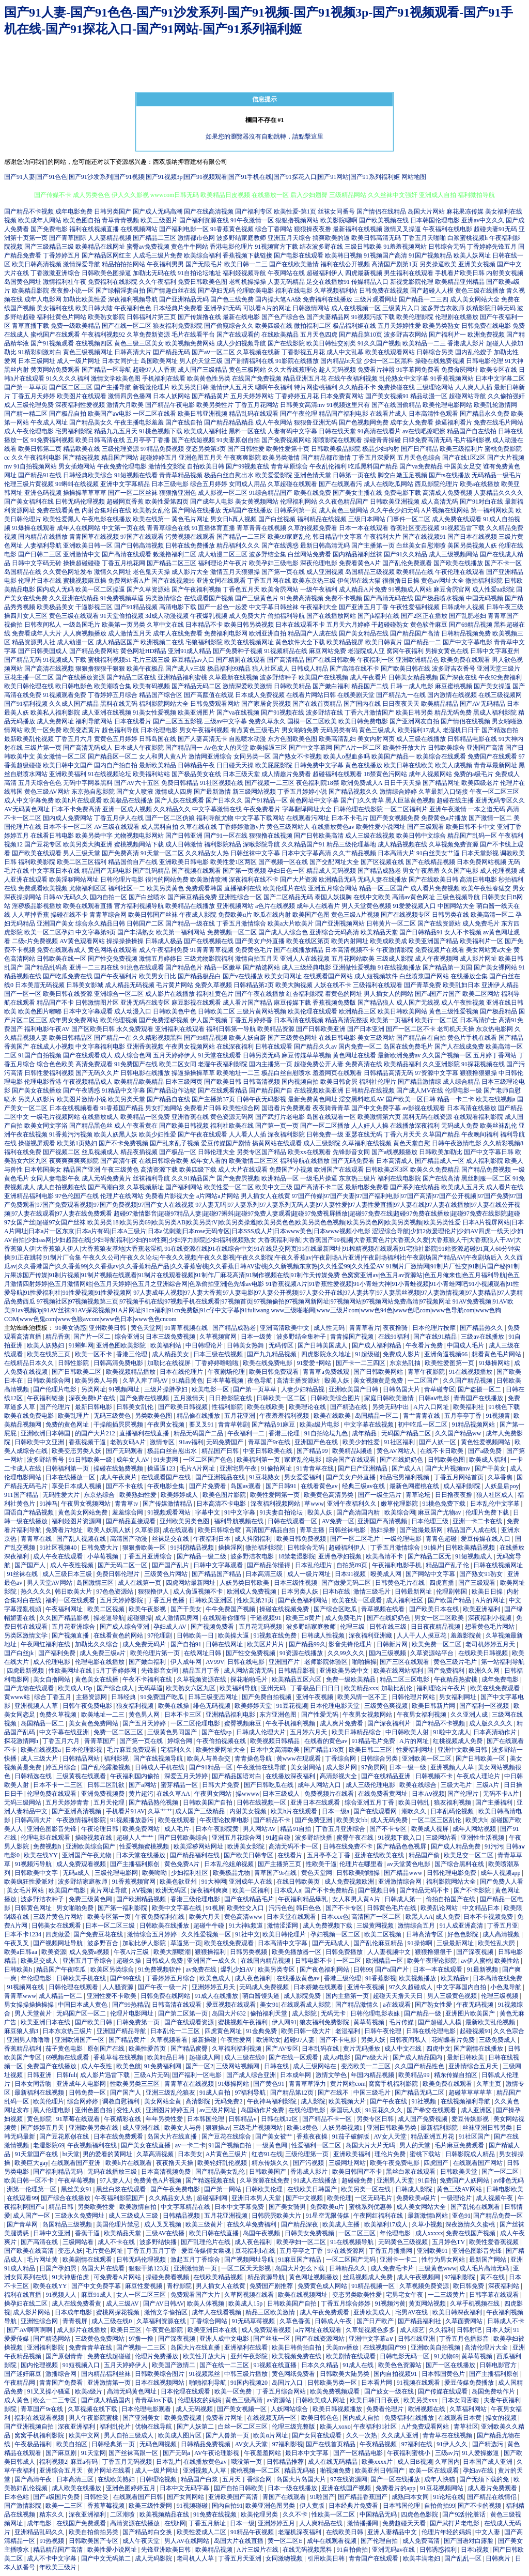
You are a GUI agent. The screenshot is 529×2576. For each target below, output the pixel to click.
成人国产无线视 (418, 1002)
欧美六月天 (205, 1916)
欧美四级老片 (480, 782)
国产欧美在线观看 (36, 853)
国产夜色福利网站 (303, 1600)
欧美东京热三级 (314, 580)
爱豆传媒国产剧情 (226, 1143)
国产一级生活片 (380, 1494)
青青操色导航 (254, 1758)
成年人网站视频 (475, 1828)
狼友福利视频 (135, 1705)
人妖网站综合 (290, 2409)
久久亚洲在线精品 (74, 598)
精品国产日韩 (220, 1450)
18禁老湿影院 (296, 1556)
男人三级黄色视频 (452, 1995)
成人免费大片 (247, 615)
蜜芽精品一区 (180, 1785)
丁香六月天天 (402, 1134)
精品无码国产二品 (199, 1433)
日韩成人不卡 (505, 2321)
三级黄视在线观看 (81, 1776)
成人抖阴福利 (254, 1538)
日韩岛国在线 (157, 739)
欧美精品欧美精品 (139, 1081)
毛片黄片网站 (174, 985)
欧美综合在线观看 (441, 756)
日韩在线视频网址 (498, 1565)
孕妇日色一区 (286, 870)
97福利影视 (287, 2444)
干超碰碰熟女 (390, 624)
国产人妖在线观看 (179, 800)
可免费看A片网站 (118, 2277)
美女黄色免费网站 (94, 1723)
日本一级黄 (257, 1336)
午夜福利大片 (382, 536)
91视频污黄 (390, 2303)
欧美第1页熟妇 (77, 1143)
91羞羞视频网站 (405, 246)
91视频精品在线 (285, 651)
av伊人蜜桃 (476, 1960)
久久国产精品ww (459, 1433)
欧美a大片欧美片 (291, 923)
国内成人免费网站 (67, 818)
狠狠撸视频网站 (297, 220)
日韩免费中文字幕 (319, 765)
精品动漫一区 (428, 396)
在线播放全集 (469, 976)
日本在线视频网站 (160, 2382)
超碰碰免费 (357, 2180)
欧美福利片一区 (481, 941)
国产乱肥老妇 (467, 615)
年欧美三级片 (58, 2567)
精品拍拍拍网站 (123, 264)
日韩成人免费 (165, 1960)
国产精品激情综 (419, 1081)
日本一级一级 (408, 1767)
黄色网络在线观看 (112, 949)
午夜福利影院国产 (120, 2198)
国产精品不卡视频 (29, 211)
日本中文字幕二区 (500, 378)
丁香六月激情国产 (369, 712)
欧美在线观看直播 (88, 906)
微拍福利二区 (312, 325)
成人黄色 (17, 2400)
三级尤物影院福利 (209, 958)
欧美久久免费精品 (435, 1169)
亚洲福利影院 (46, 2347)
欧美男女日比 (157, 976)
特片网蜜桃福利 (315, 387)
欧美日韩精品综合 (357, 1732)
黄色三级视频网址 (88, 352)
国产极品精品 (498, 1011)
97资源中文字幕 (436, 1073)
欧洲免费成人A (361, 782)
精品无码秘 (300, 2470)
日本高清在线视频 (298, 1020)
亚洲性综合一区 (240, 897)
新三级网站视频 (254, 791)
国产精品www (404, 1872)
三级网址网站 (348, 2162)
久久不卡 (296, 2514)
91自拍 (427, 2180)
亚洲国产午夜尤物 (87, 1855)
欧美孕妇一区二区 (302, 2242)
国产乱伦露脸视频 (106, 1767)
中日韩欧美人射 (407, 1732)
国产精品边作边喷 (171, 1090)
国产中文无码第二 (106, 2558)
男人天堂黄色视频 (366, 906)
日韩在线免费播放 (190, 545)
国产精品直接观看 (131, 1521)
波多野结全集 (267, 554)
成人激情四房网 (177, 1618)
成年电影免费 (73, 211)
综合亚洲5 (129, 1336)
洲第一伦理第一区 (32, 2189)
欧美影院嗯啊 (338, 220)
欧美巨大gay (31, 2162)
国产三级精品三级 (49, 246)
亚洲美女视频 (476, 264)
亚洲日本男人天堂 (257, 2198)
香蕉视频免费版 (334, 1002)
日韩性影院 (74, 1363)
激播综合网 (61, 2373)
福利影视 (117, 1758)
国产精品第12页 (292, 2092)
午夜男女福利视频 (422, 1714)
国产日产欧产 (375, 2321)
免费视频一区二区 (232, 932)
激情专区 (163, 1442)
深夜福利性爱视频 (80, 404)
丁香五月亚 (502, 1925)
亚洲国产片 (285, 1661)
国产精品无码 (22, 659)
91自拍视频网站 (35, 466)
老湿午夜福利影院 (222, 1064)
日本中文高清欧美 (275, 1749)
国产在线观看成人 (88, 1055)
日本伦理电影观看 (147, 2409)
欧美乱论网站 (440, 1908)
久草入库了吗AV (145, 1380)
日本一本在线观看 (363, 528)
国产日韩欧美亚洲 (321, 1029)
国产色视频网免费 (363, 422)
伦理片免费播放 (157, 2356)
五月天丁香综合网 (247, 2479)
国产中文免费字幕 (376, 1108)
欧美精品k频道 (353, 1450)
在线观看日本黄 (460, 2417)
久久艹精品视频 (354, 853)
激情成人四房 (173, 791)
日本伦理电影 (159, 730)
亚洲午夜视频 (315, 1697)
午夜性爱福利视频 (415, 607)
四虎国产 (437, 2162)
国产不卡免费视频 (123, 1143)
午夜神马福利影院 (272, 2101)
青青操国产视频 (352, 1336)
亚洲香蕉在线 (190, 1116)
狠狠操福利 (211, 1952)
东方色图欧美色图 (292, 739)
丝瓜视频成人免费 (368, 2277)
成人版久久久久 (491, 1723)
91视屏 (215, 1908)
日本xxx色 (335, 1916)
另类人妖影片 (36, 1099)
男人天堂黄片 (33, 2013)
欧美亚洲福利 (482, 1609)
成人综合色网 (132, 1055)
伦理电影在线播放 (100, 1661)
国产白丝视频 (276, 519)
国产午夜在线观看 (202, 1134)
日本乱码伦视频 (452, 1811)
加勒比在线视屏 (169, 1363)
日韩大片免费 (221, 1785)
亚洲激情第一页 (196, 2268)
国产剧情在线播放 (479, 2048)
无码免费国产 (225, 1442)
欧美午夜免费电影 (395, 2162)
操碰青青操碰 (382, 440)
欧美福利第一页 (259, 1459)
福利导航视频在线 (239, 1521)
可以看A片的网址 (267, 308)
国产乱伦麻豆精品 (378, 1943)
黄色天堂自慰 (411, 1143)
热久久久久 (36, 1591)
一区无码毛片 (374, 2198)
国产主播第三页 (280, 1864)
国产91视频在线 (282, 712)
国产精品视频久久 (353, 791)
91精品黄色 (187, 1380)
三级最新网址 (456, 1943)
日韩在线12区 (280, 2119)
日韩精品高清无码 (388, 1073)
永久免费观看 (134, 1029)
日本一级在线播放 (293, 2488)
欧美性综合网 (241, 1108)
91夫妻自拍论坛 (281, 1512)
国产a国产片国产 (438, 993)
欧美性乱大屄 (497, 1943)
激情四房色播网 (129, 396)
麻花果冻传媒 (465, 211)
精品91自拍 (296, 1828)
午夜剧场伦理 (227, 1371)
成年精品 (365, 1433)
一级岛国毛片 (81, 624)
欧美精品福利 (402, 1064)
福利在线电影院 (399, 1178)
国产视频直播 (71, 1635)
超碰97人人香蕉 (154, 369)
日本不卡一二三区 (58, 1785)
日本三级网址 (36, 361)
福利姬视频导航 (244, 273)
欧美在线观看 (177, 1820)
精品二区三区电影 (405, 1679)
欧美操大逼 (234, 1635)
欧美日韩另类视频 (249, 624)
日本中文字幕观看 (88, 1011)
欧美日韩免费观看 (274, 1371)
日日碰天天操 (235, 765)
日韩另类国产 (112, 211)
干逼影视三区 (94, 607)
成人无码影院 (154, 2558)
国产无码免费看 (353, 1160)
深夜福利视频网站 (276, 1503)
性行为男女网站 (444, 2259)
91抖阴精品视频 (192, 1547)
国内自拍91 (227, 2505)
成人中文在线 (403, 2048)
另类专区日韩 (375, 2119)
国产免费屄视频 (238, 1178)
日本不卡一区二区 (67, 826)
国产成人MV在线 (419, 1090)
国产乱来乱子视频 (174, 1143)
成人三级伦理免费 (29, 404)
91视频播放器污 (132, 1820)
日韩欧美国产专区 (94, 2540)
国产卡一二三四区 (361, 1363)
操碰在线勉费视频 (439, 361)
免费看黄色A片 (360, 563)
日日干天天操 (402, 782)
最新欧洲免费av (399, 1055)
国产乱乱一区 (463, 2558)
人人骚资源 (118, 1987)
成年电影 (40, 2523)
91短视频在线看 (136, 475)
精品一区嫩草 (222, 967)
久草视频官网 (218, 1336)
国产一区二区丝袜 (133, 492)
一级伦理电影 (403, 1538)
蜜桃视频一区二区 (256, 2470)
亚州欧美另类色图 (185, 1521)
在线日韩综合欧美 (164, 1160)
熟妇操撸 (383, 1530)
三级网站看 (442, 1837)
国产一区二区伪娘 (170, 818)
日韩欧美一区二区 (281, 1398)
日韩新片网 (393, 1644)
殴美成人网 (386, 1574)
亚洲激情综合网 (400, 1881)
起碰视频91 (475, 2031)
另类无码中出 (391, 1407)
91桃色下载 (504, 1407)
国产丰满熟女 (135, 932)
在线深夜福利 (235, 1046)
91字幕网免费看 (418, 369)
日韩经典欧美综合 (88, 475)
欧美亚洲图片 (196, 712)
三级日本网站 (366, 519)
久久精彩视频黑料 (157, 1037)
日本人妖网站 (171, 396)
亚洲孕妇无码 (222, 308)
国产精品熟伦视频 (154, 1802)
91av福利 (191, 1442)
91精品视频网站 (474, 1424)
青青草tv (127, 1503)
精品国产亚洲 (81, 1169)
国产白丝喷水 (147, 897)
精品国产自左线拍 (471, 431)
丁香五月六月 (73, 739)
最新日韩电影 (94, 1407)
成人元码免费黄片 (106, 1178)
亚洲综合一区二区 (119, 993)
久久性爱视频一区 (206, 1934)
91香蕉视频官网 (134, 1881)
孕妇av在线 (479, 2470)
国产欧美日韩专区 (249, 1855)
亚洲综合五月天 (61, 2470)
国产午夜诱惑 (81, 1090)
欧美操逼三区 (268, 747)
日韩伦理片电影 (122, 879)
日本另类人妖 (300, 1591)
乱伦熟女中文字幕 (404, 378)
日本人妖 (498, 2329)
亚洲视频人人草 (36, 1705)
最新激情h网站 (428, 2215)
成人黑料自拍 (159, 826)
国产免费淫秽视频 (164, 1020)
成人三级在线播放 (421, 739)
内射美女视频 (504, 273)
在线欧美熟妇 (117, 2479)
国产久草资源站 (148, 589)
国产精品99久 (307, 1644)
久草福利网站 (468, 2409)
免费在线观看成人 (61, 949)
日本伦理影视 (84, 1749)
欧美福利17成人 (419, 730)
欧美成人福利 (488, 1459)
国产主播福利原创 (135, 1864)
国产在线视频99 (173, 580)
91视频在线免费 (275, 1635)
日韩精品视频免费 (466, 633)
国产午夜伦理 (298, 413)
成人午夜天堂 (141, 2540)
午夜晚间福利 (480, 1134)
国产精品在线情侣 (492, 2497)
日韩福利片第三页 (151, 317)
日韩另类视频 (249, 1952)
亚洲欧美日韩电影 (184, 862)
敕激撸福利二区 (174, 554)
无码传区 (282, 1345)
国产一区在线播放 (451, 2365)
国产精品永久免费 (484, 413)
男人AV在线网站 (187, 2540)
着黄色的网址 (343, 993)
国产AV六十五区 (137, 782)
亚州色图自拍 (94, 2110)
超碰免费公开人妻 (319, 1064)
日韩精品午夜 (196, 765)
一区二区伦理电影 (196, 1723)
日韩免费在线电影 (486, 325)
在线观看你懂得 (225, 1618)
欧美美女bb (351, 1820)
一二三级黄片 (447, 2294)
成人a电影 (337, 2057)
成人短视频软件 (376, 976)
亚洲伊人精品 (500, 985)
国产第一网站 (223, 2189)
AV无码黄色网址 (27, 809)
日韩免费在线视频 (384, 290)
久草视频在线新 (258, 352)
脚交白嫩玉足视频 (402, 475)
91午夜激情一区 (252, 220)
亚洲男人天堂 (396, 2180)
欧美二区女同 (177, 1064)
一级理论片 (457, 2198)
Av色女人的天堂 (226, 747)
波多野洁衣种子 (43, 1899)
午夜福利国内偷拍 (135, 1776)
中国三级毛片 (372, 2092)
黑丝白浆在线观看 (411, 2171)
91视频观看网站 (169, 1512)
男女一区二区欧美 (439, 1618)
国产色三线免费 (232, 299)
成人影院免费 (303, 1995)
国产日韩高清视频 (139, 545)
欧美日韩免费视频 (302, 1538)
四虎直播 (442, 1582)
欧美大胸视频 (294, 985)
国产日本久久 (224, 800)
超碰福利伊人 (325, 273)
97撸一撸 (142, 2338)
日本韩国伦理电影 (435, 220)
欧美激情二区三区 (253, 1160)
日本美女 (190, 2154)
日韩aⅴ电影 (434, 1398)
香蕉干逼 (88, 2233)
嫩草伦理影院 (400, 1503)
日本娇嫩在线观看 (319, 1987)
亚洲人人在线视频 (305, 958)
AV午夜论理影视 (217, 2453)
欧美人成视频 (453, 765)
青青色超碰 (442, 1538)
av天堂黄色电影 (409, 1864)
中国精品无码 (379, 2514)
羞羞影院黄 (466, 1635)
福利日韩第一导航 (231, 1029)
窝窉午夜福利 (405, 651)
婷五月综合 (61, 1767)
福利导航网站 (94, 721)
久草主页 (489, 2083)
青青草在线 (37, 1538)
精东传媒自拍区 (456, 2075)
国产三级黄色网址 (292, 1037)
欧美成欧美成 (388, 941)
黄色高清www (244, 1916)
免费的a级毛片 (473, 774)
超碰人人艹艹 (135, 1837)
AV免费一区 (337, 1521)
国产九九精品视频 (272, 1354)
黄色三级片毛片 (455, 1661)
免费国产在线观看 (492, 756)
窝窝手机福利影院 (393, 2083)
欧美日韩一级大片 (306, 2031)
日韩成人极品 (163, 941)
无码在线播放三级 (112, 2171)
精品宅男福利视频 (405, 1477)
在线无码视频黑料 (308, 2549)
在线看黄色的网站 (119, 1635)
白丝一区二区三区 (243, 2426)
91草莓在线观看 (78, 2119)
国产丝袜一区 (272, 2338)
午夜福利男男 (165, 264)
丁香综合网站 (209, 2321)
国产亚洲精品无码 (184, 299)
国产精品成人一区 (439, 1160)
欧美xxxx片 (378, 2461)
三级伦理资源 (120, 448)
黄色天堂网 (146, 1327)
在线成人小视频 (52, 1046)
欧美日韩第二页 (39, 448)
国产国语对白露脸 (469, 2540)
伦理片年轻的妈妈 (447, 2532)
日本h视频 (475, 2549)
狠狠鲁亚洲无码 (315, 422)
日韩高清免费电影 (119, 1363)
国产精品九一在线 (401, 695)
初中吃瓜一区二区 (423, 1424)
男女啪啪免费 (300, 730)
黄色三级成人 (377, 730)
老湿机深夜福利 (300, 2532)
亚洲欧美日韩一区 (88, 545)
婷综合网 (180, 1741)
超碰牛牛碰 (209, 1925)
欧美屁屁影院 (273, 765)
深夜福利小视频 (490, 1618)
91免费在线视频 (215, 2514)
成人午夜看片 (368, 677)
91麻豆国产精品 (300, 2259)
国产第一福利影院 (123, 1908)
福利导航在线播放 (305, 1160)
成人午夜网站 (273, 422)
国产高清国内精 (358, 1512)
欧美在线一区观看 (357, 1600)
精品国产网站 (119, 457)
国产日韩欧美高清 (319, 835)
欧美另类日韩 (190, 387)
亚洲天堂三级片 (498, 668)
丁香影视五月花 (303, 352)
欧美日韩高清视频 (36, 264)
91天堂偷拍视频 (122, 615)
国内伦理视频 (40, 2365)
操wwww (248, 1793)
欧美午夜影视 (148, 1609)
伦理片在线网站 (122, 1196)
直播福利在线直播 (144, 1433)
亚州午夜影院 (249, 2356)
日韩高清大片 (132, 352)
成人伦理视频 (498, 870)
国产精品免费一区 (498, 2215)
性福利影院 (228, 1407)
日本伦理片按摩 (434, 1327)
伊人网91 (284, 2022)
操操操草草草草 (84, 492)
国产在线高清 (441, 1178)
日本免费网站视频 (481, 862)
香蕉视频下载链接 (247, 255)
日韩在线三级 (388, 1626)
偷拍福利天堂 (269, 2013)
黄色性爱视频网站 (486, 1442)
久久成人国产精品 (74, 703)
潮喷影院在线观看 (337, 440)
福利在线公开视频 (345, 264)
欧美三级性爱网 (151, 2505)
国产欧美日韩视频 (184, 1125)
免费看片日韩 (202, 1108)
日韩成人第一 (403, 1899)
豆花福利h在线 (256, 2250)
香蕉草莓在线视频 (119, 2057)
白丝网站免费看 (309, 554)
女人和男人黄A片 (163, 756)
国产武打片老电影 (280, 1116)
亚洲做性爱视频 (354, 967)
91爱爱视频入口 (414, 906)
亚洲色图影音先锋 (52, 1828)
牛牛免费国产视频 (231, 1609)
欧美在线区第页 (308, 941)
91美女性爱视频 (154, 712)
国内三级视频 (388, 1653)
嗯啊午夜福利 (273, 387)
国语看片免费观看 (286, 1108)
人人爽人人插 (473, 387)
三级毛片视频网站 (258, 2127)
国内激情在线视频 (452, 695)
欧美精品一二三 (424, 343)
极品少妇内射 (380, 448)
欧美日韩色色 (320, 2417)
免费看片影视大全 (170, 1196)
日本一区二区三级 (110, 1925)
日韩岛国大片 (402, 1389)
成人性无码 (330, 1327)
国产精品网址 (441, 782)
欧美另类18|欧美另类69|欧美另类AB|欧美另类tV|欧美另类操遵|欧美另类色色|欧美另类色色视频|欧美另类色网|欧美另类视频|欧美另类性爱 (273, 1222)
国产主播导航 (112, 387)
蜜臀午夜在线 (355, 1837)
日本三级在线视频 (218, 1354)
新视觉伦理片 (151, 387)
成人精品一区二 (61, 1995)
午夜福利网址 (64, 1609)
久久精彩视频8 (503, 1143)
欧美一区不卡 (94, 1354)
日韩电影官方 (498, 2365)
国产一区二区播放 (325, 1125)
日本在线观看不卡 (300, 624)
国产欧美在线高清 (29, 2250)
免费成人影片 (402, 1354)
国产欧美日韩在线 (405, 668)
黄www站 (18, 1697)
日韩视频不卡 (434, 1776)
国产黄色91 (269, 2083)
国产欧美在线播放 (458, 563)
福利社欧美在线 (232, 1125)
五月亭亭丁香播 (148, 440)
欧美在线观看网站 (390, 352)
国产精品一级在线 (190, 923)
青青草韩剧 (233, 1424)
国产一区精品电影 (358, 2453)
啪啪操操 (364, 1661)
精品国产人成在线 (312, 633)
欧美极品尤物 (232, 1872)
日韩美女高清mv (302, 404)
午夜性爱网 (237, 2039)
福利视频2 (53, 2461)
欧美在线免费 (312, 492)
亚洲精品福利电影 (29, 1196)
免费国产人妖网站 (465, 2180)
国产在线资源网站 (320, 2338)
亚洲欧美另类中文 (344, 1670)
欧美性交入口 (246, 1908)
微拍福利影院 (484, 580)
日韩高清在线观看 (177, 2004)
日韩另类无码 (261, 1055)
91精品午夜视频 (252, 2532)
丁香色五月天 (241, 589)
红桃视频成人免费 (458, 1741)
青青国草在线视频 (94, 536)
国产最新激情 (212, 791)
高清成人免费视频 (447, 492)
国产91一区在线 (225, 835)
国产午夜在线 (389, 2101)
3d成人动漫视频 (167, 615)
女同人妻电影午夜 (55, 1178)
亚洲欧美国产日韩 (354, 1389)
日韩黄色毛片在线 (400, 1582)
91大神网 (213, 1881)
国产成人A (407, 1468)
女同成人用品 (247, 484)
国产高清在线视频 (49, 668)
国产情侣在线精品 (381, 211)
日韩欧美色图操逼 (106, 273)
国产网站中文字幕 (431, 1574)
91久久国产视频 (379, 343)
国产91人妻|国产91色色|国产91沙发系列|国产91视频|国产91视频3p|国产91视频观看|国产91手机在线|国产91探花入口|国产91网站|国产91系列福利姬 (202, 176)
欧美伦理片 (48, 2101)
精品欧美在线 (81, 448)
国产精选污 (488, 2444)
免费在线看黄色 (58, 510)
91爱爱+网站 (315, 1363)
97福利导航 (251, 2092)
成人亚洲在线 (141, 2127)
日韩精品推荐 (286, 2461)
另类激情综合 (163, 598)
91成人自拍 (215, 2092)
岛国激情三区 (95, 1582)
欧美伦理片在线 (284, 888)
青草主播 (313, 1530)
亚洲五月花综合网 (237, 1837)
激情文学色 (332, 2075)
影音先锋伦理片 (351, 1644)
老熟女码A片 (128, 1442)
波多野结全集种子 (302, 1336)
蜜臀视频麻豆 (243, 1723)
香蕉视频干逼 (88, 1442)
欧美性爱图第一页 (450, 1363)
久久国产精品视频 (468, 1380)
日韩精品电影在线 (472, 739)
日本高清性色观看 (433, 413)
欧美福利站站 (151, 774)
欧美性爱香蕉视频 (494, 2242)
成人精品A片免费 (363, 589)
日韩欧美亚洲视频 (394, 501)
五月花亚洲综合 (74, 1626)
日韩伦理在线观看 (74, 1987)
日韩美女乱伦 (135, 1407)
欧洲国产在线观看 (339, 1169)
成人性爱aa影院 (493, 589)
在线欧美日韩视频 (483, 1653)
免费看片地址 (64, 1530)
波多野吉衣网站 (405, 334)
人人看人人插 (247, 1134)
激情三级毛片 (372, 1591)
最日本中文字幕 (307, 2453)
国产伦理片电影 (55, 1389)
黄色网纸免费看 (294, 2373)
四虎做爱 (57, 1934)
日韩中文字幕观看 (218, 1565)
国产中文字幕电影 (467, 642)
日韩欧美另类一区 (333, 2382)
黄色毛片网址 (190, 519)
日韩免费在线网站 (166, 1995)
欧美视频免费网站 (190, 343)
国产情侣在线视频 (465, 721)
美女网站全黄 (163, 2101)
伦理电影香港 (42, 1081)
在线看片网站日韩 (311, 695)
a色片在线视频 (275, 906)
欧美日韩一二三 (246, 264)
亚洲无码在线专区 (145, 1002)
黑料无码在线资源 (427, 1116)
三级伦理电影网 (117, 1872)
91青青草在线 (316, 1468)
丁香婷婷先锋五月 (492, 246)
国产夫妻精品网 (328, 317)
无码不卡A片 (501, 1793)
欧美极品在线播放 (128, 800)
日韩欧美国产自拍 (208, 1802)
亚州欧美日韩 (108, 1327)
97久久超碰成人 (411, 1987)
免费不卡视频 (343, 598)
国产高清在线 (40, 2242)
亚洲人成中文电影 (225, 2338)
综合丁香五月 (53, 1697)
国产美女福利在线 (29, 501)
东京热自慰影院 (93, 791)
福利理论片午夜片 (222, 563)
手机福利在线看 (163, 378)
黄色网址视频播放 (314, 2277)
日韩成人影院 (414, 2189)
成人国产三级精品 (202, 369)
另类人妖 (374, 2039)
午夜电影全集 (166, 1486)
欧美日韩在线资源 (67, 993)
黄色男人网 (145, 1714)
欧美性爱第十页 (287, 448)
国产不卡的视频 (480, 2505)
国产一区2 (199, 2066)
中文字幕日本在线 (55, 870)
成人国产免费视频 (423, 2119)
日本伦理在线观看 (186, 2391)
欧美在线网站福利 (399, 1670)
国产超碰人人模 (432, 290)
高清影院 (198, 2101)
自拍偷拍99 (439, 2505)
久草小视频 (427, 2224)
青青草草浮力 (308, 2083)
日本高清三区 (75, 2479)
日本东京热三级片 (68, 2031)
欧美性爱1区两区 (233, 862)
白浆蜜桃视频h (467, 237)
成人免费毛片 (481, 923)
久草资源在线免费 (265, 2180)
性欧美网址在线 (71, 1670)
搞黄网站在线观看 (277, 1143)
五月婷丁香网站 (495, 1055)
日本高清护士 (478, 1020)
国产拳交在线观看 (432, 2110)
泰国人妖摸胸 (333, 897)
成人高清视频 (502, 1934)
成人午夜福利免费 (164, 949)
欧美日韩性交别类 (331, 343)
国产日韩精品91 (421, 932)
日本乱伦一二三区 (175, 2031)
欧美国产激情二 (174, 2365)
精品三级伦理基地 (351, 844)
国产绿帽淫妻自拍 (120, 290)
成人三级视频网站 (453, 554)
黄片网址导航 (109, 1890)
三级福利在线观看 (377, 985)
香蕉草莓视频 (106, 2505)
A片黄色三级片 (227, 2154)
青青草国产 (100, 1741)
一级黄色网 (272, 2145)
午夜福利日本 (212, 1538)
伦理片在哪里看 (361, 1864)
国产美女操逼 (492, 686)
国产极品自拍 (67, 413)
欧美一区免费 (42, 730)
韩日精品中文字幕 (337, 536)
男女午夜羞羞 (421, 870)
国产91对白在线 (481, 501)
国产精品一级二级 (202, 1556)
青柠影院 (180, 2286)
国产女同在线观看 (317, 2435)
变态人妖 (70, 2250)
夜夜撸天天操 (175, 2162)
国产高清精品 (285, 659)
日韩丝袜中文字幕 (255, 853)
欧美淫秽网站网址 (74, 879)
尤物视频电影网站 (139, 835)
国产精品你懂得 (269, 1565)
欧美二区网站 (481, 993)
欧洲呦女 (268, 2039)
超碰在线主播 (455, 800)
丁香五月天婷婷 (33, 396)
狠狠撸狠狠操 (478, 1073)
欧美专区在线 (498, 369)
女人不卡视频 (462, 932)
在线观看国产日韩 (138, 2497)
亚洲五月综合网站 (332, 888)
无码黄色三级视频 (403, 2242)
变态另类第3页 (205, 448)
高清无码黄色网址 (132, 2391)
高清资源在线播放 (135, 2523)
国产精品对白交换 (148, 2532)
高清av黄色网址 (413, 897)
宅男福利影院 (73, 431)
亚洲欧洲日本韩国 (46, 1433)
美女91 (269, 2004)
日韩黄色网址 (33, 1908)
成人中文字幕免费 (29, 800)
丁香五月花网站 (256, 404)
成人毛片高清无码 (484, 2268)
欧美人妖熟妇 (46, 1345)
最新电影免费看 (366, 1187)
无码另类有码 (338, 730)
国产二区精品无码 (288, 897)
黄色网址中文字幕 (314, 800)
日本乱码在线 (321, 2048)
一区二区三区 (357, 2233)
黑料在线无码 (118, 703)
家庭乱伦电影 (303, 1459)
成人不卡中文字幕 (52, 2558)
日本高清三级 (264, 1574)
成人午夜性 (97, 2066)
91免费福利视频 (52, 440)
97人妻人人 (115, 2180)
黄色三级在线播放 (480, 290)
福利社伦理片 (377, 1081)
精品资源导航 (266, 2277)
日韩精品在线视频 (370, 1090)
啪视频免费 (336, 2470)
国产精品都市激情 (326, 457)
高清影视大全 (339, 1776)
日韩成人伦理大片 (261, 1732)
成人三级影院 (321, 1143)
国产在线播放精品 (298, 949)
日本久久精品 (320, 2365)
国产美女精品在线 (363, 633)
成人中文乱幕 (345, 352)
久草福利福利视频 (237, 2048)
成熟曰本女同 (411, 2497)
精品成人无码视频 (331, 870)
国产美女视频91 (387, 396)
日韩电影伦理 (484, 361)
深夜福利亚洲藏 (371, 1635)
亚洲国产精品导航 (122, 2031)
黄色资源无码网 (232, 1116)
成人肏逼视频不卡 (198, 1591)
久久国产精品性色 (420, 2066)
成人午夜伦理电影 (29, 431)
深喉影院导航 (261, 844)
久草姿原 (147, 1530)
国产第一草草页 (26, 387)
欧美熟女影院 (106, 317)
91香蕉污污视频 (70, 1134)
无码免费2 (229, 2101)
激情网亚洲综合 (210, 756)
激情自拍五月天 (256, 958)
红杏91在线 (267, 2154)
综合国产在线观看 (351, 1459)
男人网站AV (260, 1828)
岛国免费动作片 (494, 2391)
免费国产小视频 (291, 1169)
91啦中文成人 (451, 1732)
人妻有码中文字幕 (292, 431)
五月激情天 (190, 1398)
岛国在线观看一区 (331, 1116)
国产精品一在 (112, 1037)
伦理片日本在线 (39, 580)
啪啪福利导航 (208, 2382)
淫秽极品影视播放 (36, 906)
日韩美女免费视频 (310, 2233)
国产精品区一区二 (112, 756)
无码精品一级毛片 (496, 475)
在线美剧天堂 (356, 695)
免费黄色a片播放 (444, 818)
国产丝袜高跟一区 (134, 2453)
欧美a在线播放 (480, 484)
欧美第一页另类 (123, 624)
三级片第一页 (42, 747)
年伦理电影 (37, 1978)
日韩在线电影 (246, 1661)
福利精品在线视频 (322, 519)
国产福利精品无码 (58, 2171)
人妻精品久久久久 (498, 492)
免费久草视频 (213, 985)
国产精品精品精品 (229, 422)
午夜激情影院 (394, 949)
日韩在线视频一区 (262, 1802)
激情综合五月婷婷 (152, 1934)
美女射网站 (306, 1767)
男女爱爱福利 (303, 1477)
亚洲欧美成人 (372, 2312)
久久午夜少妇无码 (394, 510)
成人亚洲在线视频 (106, 712)
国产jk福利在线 (378, 615)
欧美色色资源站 (400, 2365)
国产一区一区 (22, 993)
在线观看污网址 (308, 818)
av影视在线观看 (423, 1108)
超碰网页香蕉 (125, 501)
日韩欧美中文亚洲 (40, 1442)
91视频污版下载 (373, 317)
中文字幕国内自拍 (462, 1987)
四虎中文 (438, 2048)
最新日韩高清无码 (325, 545)
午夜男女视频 (166, 1424)
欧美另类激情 (281, 457)
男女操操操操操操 (29, 2004)
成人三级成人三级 (134, 2215)
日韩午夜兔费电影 (88, 1705)
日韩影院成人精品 (470, 2154)
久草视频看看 (169, 2039)
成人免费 (447, 1916)
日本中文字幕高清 (306, 853)
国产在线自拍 (184, 422)
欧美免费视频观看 (335, 2391)
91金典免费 (262, 2031)
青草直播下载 (30, 325)
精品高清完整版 (346, 1020)
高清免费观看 (94, 1064)
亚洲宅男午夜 (239, 1468)
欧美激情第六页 (379, 1116)
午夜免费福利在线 (160, 1916)
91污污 (494, 1846)
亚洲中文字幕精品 (125, 484)
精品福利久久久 (238, 545)
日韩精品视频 (182, 2215)
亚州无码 (274, 1688)
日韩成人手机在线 (160, 1767)
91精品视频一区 (373, 2286)
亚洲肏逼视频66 (446, 1354)
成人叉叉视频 (163, 2224)
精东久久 (52, 2514)
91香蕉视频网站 (452, 378)
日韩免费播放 (344, 1952)
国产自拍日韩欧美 (239, 2488)
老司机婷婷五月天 (491, 1644)
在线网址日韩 (203, 1653)
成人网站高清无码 (249, 1670)
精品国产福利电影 (343, 413)
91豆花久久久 (384, 2110)
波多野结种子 (278, 677)
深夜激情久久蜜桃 (470, 2224)
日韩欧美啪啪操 (358, 1872)
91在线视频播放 (399, 967)
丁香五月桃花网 (123, 563)
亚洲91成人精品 (189, 651)
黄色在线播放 (363, 765)
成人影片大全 (190, 571)
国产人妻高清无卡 (202, 739)
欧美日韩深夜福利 (458, 2312)
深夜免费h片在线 (93, 1398)
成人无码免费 (389, 1820)
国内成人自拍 (362, 2417)
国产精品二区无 (430, 1556)
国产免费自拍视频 (267, 1697)
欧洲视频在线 (427, 2409)
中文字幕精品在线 (186, 2206)
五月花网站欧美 (353, 958)
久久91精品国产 (193, 1178)
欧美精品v (455, 1978)
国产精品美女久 (91, 422)
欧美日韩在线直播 (214, 2233)
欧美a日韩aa (21, 1952)
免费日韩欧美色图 (202, 281)
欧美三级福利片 (461, 448)
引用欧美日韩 (326, 2558)
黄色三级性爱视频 (453, 1011)
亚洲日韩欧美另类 (392, 2127)
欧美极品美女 (55, 607)
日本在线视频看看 (74, 1108)
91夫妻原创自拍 (238, 440)
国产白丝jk (19, 1653)
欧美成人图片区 (180, 2435)
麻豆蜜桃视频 (453, 686)
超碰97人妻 (300, 2039)
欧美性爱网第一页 (275, 1494)
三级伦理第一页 (307, 2154)
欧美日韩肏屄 (338, 1081)
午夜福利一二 (246, 1433)
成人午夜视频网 (436, 958)
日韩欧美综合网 (49, 1380)
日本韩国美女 (42, 1169)
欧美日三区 (127, 2329)
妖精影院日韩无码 (491, 308)
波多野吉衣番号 (453, 668)
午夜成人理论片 (479, 1776)
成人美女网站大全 (475, 299)
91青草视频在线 (186, 1327)
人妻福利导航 (42, 545)
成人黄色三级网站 (343, 510)
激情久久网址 (112, 571)
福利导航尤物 (215, 818)
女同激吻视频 (285, 2558)
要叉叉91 (202, 1424)
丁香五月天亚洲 (240, 2558)
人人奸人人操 (369, 1125)
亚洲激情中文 (81, 554)
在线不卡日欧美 (442, 1450)
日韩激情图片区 (97, 1002)
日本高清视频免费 (166, 2171)
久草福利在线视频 (367, 1143)
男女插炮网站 (77, 466)
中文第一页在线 (123, 528)
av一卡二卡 (190, 2145)
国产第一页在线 (283, 571)
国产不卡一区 (503, 563)
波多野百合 (103, 1943)
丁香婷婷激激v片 (242, 826)
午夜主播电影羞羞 (139, 422)
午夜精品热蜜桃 (456, 1679)
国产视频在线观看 (196, 870)
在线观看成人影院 (306, 2004)
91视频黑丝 (205, 2373)
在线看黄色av (320, 1486)
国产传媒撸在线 (199, 317)
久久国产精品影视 (64, 1618)
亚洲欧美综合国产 (91, 1846)
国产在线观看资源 (189, 2022)
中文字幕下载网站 (260, 818)
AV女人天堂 (391, 2136)
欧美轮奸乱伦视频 (222, 2162)
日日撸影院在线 (231, 1398)
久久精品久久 (172, 809)
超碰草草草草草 (470, 2092)
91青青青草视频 (212, 949)
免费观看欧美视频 (43, 888)
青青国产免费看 (61, 2382)
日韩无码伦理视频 (80, 501)
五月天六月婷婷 (348, 624)
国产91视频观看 (52, 343)
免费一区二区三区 (119, 1732)
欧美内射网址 (349, 941)
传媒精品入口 (369, 281)
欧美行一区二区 (436, 1020)
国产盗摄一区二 (480, 1389)
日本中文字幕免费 (240, 2206)
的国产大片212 (96, 1433)
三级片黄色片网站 (58, 1916)
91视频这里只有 (348, 404)
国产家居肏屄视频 (266, 703)
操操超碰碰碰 (81, 563)
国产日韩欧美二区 (77, 1371)
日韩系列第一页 (295, 510)
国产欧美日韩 (222, 1081)
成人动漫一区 (75, 642)
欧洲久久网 (485, 1670)
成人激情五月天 (129, 633)
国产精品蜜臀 (189, 2048)
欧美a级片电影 (320, 1424)
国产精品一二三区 (241, 536)
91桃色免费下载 (444, 1503)
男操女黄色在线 (447, 651)
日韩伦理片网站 (414, 1697)
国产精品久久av (315, 1046)
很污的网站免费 (167, 879)
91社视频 (424, 2101)
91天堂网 (93, 2453)
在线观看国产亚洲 (76, 2162)
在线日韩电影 (337, 1037)
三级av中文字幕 (225, 721)
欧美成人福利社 (205, 431)
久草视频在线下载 (93, 2409)
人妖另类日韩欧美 (245, 1582)
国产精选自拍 (500, 730)
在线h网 (175, 2523)
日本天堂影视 (480, 853)
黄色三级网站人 (288, 826)
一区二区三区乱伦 (437, 1820)
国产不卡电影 (338, 2039)
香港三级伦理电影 (196, 1899)
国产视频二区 (61, 1152)
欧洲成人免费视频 (252, 1591)
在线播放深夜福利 (415, 1125)
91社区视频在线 (221, 782)
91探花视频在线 (483, 1064)
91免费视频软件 (160, 1969)
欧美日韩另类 (414, 712)
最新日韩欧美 (466, 2057)
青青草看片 (364, 1327)
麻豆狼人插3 (22, 2031)
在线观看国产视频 (209, 598)
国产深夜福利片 (389, 1723)
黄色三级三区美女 (139, 343)
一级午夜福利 (318, 589)
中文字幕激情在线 (217, 809)
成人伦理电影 (52, 1661)
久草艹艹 (160, 1811)
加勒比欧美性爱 (84, 299)
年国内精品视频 (373, 2075)
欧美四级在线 (273, 325)
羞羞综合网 (128, 1512)
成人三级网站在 (315, 2066)
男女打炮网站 (163, 1108)
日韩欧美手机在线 (81, 1978)
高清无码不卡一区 (294, 1846)
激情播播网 (363, 2523)
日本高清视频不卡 (350, 949)
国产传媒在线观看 (443, 2391)
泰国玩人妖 (346, 2110)
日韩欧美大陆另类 (345, 2373)
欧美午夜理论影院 (432, 1960)
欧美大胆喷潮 (172, 1952)
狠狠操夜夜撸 (312, 229)
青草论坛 (419, 1494)
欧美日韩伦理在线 (29, 686)
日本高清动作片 (495, 1732)
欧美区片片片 (266, 1644)
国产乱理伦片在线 (206, 2242)
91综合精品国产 (270, 492)
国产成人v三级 (185, 668)
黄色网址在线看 (354, 1055)
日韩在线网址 (225, 1644)
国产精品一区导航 (106, 369)
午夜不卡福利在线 (148, 1679)
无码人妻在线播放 (382, 879)
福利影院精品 (222, 844)
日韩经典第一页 (113, 2444)
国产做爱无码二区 (346, 1582)
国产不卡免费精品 (329, 1890)
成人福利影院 (484, 1160)
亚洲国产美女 (55, 923)
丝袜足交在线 (171, 1538)
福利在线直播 (23, 2294)
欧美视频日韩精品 (275, 1741)
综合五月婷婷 (208, 484)
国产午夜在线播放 (260, 993)
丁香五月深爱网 (374, 457)
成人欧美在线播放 (77, 2488)
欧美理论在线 (308, 1407)
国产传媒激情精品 (168, 1503)
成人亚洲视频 (325, 571)
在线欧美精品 (280, 334)
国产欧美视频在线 (384, 220)
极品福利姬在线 (354, 325)
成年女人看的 (208, 1160)
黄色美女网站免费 (83, 1512)
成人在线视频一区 (356, 308)
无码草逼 (150, 1688)
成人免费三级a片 (103, 1653)
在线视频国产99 (385, 2347)
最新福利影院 (440, 2127)
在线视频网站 (139, 229)
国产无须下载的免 (484, 2479)
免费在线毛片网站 (498, 422)
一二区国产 (424, 1380)
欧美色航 (128, 2066)
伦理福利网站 (298, 501)
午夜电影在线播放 (106, 519)
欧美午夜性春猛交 (486, 888)
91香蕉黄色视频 (232, 229)
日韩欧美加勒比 (440, 1152)
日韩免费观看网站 (215, 703)
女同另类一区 (252, 756)
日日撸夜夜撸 (454, 1494)
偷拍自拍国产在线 (451, 1899)
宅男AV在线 (412, 2312)
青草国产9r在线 (270, 1442)
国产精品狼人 (376, 1002)
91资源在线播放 (301, 1653)
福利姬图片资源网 (77, 1521)
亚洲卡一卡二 (399, 2259)
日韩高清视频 (261, 1081)
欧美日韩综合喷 (220, 1530)
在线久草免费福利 (252, 2224)
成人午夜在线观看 (58, 1556)
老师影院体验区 (326, 1661)
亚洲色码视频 (42, 492)
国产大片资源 (298, 879)
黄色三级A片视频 (355, 914)
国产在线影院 (286, 343)
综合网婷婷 (83, 2101)
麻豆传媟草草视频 (306, 1055)
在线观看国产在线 (166, 1477)
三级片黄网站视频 (261, 1011)
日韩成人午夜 (334, 2321)
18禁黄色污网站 (385, 774)
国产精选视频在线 (211, 2180)
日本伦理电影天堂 (335, 1705)
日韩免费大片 (100, 1547)
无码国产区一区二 (81, 2013)
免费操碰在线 (396, 387)
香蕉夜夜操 (313, 2136)
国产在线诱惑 (280, 545)
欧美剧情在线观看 (88, 2259)
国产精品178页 (325, 1749)
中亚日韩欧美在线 (268, 1450)
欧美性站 (507, 1960)
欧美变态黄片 (81, 730)
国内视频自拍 (300, 1081)
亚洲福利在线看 (246, 2347)
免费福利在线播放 (327, 299)
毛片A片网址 (198, 1468)
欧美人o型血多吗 (346, 756)
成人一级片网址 (78, 361)
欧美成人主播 (341, 2224)
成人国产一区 (32, 2215)
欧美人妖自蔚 (247, 1037)
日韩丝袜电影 (348, 1530)
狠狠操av (218, 2127)
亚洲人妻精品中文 (392, 2532)
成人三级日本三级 (68, 1574)
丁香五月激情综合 (241, 923)
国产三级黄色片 (256, 598)
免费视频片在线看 (439, 949)
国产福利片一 (447, 334)
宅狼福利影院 (204, 642)
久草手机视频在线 (475, 2303)
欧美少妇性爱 (157, 1134)
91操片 (433, 1547)
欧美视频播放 (418, 1978)
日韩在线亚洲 (417, 2338)
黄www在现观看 (299, 1758)
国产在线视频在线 (209, 941)
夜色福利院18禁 (317, 782)
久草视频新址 (145, 1187)
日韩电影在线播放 (145, 1073)
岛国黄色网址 (22, 281)
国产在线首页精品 (317, 703)
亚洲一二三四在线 (94, 967)
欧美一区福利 (251, 1890)
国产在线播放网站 (331, 615)
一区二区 (349, 1960)
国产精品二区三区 (171, 563)
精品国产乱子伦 (448, 1565)
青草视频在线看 (383, 1609)
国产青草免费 (422, 985)
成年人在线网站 (78, 528)
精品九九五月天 (115, 431)
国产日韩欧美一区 (481, 1758)
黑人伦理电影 (52, 2110)
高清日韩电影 (478, 879)
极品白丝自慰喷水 (286, 1073)
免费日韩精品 (179, 782)
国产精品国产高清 (415, 633)
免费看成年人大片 (36, 633)
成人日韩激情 (184, 844)
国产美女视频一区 (242, 2409)
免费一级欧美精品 (75, 325)
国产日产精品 (419, 448)
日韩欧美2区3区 (387, 1169)
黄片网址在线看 (109, 2470)
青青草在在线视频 (189, 2083)
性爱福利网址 (415, 1749)
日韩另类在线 (450, 914)
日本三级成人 (281, 1793)
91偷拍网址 (277, 1468)
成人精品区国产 (117, 642)
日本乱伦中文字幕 (495, 1503)
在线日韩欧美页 (298, 1881)
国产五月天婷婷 (144, 1723)
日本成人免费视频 (260, 695)
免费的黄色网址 (67, 1424)
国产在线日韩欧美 (330, 659)
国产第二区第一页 (183, 2013)
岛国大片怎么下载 (300, 2268)
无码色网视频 (158, 2444)
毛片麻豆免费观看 (132, 1749)
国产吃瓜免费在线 (67, 976)
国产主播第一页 (373, 545)
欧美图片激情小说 (81, 1099)
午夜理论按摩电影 (225, 1820)
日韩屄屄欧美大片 (277, 2215)
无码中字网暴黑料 (88, 782)
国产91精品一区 (266, 800)
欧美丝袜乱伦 (498, 1125)
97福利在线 (417, 2444)
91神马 (48, 1503)
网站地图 (413, 176)
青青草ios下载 (155, 2400)
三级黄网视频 (375, 1925)
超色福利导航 (120, 730)
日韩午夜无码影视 (261, 1099)
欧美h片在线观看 (78, 800)
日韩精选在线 (33, 1776)
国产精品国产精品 (217, 1574)
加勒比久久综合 (97, 1644)
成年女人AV (133, 1459)
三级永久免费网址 (80, 2215)
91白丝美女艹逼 (438, 853)
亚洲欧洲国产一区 (80, 2039)
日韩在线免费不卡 (348, 1846)
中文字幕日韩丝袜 (274, 607)
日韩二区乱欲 (106, 1785)
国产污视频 (309, 2162)
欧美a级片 (89, 2391)
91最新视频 (483, 1969)
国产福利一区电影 (197, 2075)
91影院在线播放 (297, 361)
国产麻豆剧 (61, 2453)
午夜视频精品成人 (88, 1081)
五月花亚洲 (240, 1415)
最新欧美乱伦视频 (29, 739)
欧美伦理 (339, 2198)
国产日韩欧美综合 (183, 1837)
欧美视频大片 (348, 2101)
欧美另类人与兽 (97, 1380)
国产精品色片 (184, 967)
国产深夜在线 (458, 677)
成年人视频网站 (430, 774)
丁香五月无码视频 (127, 2461)
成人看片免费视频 (435, 888)
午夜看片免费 (425, 1345)
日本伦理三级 (430, 1521)
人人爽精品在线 (321, 2523)
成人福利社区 (405, 1600)
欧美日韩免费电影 (363, 721)
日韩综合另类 (435, 352)
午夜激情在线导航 (262, 1767)
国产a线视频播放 (394, 1152)
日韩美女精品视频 (413, 677)
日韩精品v (243, 2119)
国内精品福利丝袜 (357, 554)
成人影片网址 (478, 958)
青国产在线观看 (284, 2497)
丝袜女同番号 (336, 211)
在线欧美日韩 (345, 2532)
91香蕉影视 (380, 1978)
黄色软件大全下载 (300, 642)
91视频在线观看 (419, 2382)
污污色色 (281, 1908)
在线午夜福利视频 (353, 378)
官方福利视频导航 (139, 906)
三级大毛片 (457, 1785)
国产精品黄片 (210, 396)
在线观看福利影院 (478, 1116)
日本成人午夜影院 (139, 747)
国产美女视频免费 (394, 818)
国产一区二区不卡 (410, 1029)
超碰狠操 (139, 1618)
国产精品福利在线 (195, 1855)
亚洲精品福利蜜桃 (182, 677)
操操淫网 (230, 1547)
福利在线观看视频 (40, 2417)
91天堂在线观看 (219, 1055)
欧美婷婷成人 (180, 1494)
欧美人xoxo (335, 2426)
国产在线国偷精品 (396, 404)
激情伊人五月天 (232, 387)
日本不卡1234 (23, 1934)
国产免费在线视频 (144, 1398)
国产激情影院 (23, 2505)
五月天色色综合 (419, 457)
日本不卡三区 (183, 1714)
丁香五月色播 (166, 1600)
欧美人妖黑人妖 (115, 1134)
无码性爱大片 (61, 1494)
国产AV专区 (282, 2048)
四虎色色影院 (420, 2514)
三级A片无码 (151, 2075)
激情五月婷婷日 (160, 958)
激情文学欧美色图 (116, 378)
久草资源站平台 (432, 1653)
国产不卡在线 (125, 1486)
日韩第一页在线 (354, 475)
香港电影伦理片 (231, 246)
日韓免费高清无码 (427, 440)
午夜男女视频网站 (190, 1046)
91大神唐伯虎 (71, 2277)
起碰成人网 (205, 2057)
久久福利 (441, 2329)
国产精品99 (313, 1450)
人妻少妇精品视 (303, 1389)
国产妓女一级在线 (389, 2391)
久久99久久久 (347, 1653)
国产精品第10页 (360, 334)
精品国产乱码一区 (472, 835)
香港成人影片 (466, 343)
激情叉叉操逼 (402, 229)
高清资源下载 (159, 1169)
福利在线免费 (22, 1152)
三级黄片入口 (400, 308)
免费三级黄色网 (91, 1899)
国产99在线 (126, 1978)
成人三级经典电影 (306, 967)
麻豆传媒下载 (292, 1002)
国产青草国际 (67, 237)
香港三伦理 (132, 1354)
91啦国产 (322, 2497)
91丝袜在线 (23, 1574)
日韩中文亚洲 (52, 2233)
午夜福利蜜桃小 (409, 2453)
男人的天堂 (415, 2145)
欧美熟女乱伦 (151, 510)
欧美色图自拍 (81, 220)
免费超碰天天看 (404, 2523)
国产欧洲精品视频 (141, 1899)
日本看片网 (377, 2382)
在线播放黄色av (333, 826)
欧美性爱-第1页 (295, 211)
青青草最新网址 (495, 765)
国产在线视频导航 (158, 1758)
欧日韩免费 (469, 2286)
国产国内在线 (362, 703)
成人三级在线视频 (370, 835)
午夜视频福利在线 (92, 2145)
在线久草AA (174, 1793)
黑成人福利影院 (495, 712)
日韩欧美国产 (268, 2171)
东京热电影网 (494, 1029)
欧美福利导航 (239, 1688)
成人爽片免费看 (342, 1723)
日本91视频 (351, 1574)
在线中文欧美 (372, 897)
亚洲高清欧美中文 (285, 1327)
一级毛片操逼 (318, 1178)
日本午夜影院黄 (217, 1828)
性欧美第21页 (256, 1600)
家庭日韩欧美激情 (389, 1398)
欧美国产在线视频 (323, 677)
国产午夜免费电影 (175, 2189)
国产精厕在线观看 (241, 659)
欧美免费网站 (141, 1828)
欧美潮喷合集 (112, 686)
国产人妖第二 (196, 2426)
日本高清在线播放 (471, 1108)
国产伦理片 (55, 1407)
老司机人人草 (196, 2558)
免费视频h (48, 1846)
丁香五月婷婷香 (250, 1020)
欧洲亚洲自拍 (267, 633)
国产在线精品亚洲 (386, 1776)
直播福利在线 (242, 888)
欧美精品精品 (439, 703)
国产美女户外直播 (260, 941)
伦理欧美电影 (255, 290)
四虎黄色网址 (224, 2031)
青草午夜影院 (427, 1371)
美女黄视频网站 (256, 501)
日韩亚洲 (40, 2075)
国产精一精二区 (26, 413)
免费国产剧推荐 (272, 2286)
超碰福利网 (212, 2198)
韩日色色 (309, 1908)
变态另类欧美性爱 (357, 2294)
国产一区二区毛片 (355, 1538)
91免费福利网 (163, 2066)
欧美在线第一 (151, 519)
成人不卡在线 (117, 2242)
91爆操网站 (495, 1363)
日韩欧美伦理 (264, 2189)
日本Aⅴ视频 (428, 1793)
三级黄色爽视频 (386, 1705)
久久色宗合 (508, 2031)
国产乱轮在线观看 (476, 2206)
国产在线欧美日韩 (433, 879)
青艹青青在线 (422, 1415)
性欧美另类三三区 (135, 2083)
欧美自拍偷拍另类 (94, 2532)
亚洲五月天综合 (289, 237)
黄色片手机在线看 (472, 1037)
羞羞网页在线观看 (337, 1073)
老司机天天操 (455, 1029)
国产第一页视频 (244, 870)
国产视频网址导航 (58, 1943)
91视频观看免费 (64, 695)
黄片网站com (348, 2083)
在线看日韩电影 (52, 835)
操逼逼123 (162, 1468)
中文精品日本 (481, 1908)
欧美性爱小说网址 (381, 826)
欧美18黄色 (303, 2127)
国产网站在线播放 (196, 510)
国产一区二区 (500, 2171)
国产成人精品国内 (418, 2057)
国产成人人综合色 (283, 932)
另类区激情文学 (26, 1635)
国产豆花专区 (42, 844)
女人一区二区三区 (141, 2294)
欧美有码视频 (151, 686)
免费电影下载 (402, 492)
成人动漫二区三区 (222, 554)
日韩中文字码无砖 (36, 563)
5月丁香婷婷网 (117, 1670)
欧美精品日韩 (166, 2057)
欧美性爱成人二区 (202, 2532)
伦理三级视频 (500, 1995)
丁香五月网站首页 (459, 1477)
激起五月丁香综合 (196, 2259)
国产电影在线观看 (298, 255)
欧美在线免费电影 (268, 1363)
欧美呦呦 (155, 1872)
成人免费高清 (421, 2540)
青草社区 (466, 2426)
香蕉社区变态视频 (415, 528)
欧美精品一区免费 (145, 1116)
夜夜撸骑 (396, 1327)
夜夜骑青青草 (331, 1108)
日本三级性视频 (296, 1582)
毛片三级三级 (151, 659)
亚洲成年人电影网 (81, 2083)
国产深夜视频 (475, 1952)
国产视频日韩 (377, 1890)
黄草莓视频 (369, 2022)
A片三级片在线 (258, 2549)
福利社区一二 (126, 888)
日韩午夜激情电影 (456, 1143)
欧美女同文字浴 (46, 1125)
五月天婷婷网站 (252, 396)
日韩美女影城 (84, 985)
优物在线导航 (154, 2426)
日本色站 (17, 2497)
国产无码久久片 (97, 1073)
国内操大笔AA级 (278, 299)
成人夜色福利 (254, 1978)
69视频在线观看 (67, 2057)
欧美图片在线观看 (81, 396)
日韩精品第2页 (254, 985)
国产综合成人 (116, 1688)
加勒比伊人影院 (144, 1943)
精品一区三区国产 (384, 888)
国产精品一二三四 (423, 299)
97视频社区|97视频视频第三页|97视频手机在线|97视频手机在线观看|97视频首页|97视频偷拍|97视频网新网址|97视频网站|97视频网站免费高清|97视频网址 (244, 1301)
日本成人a (287, 1890)
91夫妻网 (166, 1459)
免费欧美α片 (235, 914)
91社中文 (247, 1934)
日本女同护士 (120, 361)
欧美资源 (53, 1952)
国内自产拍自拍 (115, 765)
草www (314, 1503)
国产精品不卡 (272, 1820)
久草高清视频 (155, 2154)
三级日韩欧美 (363, 246)
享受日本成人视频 (77, 1486)
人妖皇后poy (502, 1486)
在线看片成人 (388, 413)
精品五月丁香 (201, 1670)
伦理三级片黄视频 (29, 484)
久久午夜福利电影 (36, 457)
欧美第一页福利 (391, 1020)
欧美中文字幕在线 (177, 1908)
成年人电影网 (42, 299)
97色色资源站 (115, 1591)
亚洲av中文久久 (482, 220)
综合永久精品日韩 (100, 923)
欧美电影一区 (211, 1389)
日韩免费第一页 (138, 2022)
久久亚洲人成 (469, 1714)
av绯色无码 (508, 2180)
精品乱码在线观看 (253, 413)
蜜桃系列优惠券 (371, 2206)
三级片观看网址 (375, 299)
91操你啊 (421, 1943)
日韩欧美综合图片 (336, 1398)
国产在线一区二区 (126, 325)
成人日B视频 (414, 2461)
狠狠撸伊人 (154, 1591)
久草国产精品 (441, 1134)
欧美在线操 (174, 1705)
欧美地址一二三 (238, 1073)
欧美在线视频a (496, 1099)
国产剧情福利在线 (249, 361)
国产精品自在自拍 (421, 1037)
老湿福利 (348, 2031)
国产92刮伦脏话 (464, 2514)
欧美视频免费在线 (297, 2356)
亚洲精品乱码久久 (40, 2532)
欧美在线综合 (418, 1785)
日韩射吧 (470, 2329)
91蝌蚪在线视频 (77, 484)
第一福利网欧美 (492, 510)
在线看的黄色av (326, 1741)
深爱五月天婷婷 (186, 1776)
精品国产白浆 (200, 2479)
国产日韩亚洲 (184, 835)
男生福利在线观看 (408, 273)
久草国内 (447, 2461)
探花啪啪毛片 (249, 1679)
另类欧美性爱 (96, 2206)
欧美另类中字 (94, 835)
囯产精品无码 (171, 352)
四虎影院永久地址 (326, 1354)
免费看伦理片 (385, 2409)
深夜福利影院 (286, 1134)
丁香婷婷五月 (61, 255)
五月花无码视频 (261, 1626)
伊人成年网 (186, 1661)
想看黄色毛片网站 (497, 1354)
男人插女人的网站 (388, 993)
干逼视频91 (266, 1618)
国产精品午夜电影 (170, 404)
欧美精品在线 (414, 571)
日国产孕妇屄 (58, 2268)
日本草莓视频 (225, 1380)
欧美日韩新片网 (434, 1705)
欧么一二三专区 (55, 2400)
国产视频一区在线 (283, 862)
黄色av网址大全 (442, 580)
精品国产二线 (369, 686)
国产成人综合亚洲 (125, 1626)
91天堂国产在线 (36, 2154)
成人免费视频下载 (328, 1925)
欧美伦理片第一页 (155, 1653)
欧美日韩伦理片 (284, 1934)
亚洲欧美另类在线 (94, 2127)
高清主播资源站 (298, 1380)
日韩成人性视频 (323, 1635)
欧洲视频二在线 (162, 642)
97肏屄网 (373, 1767)
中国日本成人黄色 (83, 2004)
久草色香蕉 (295, 2321)
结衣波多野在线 (321, 246)
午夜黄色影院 (165, 2329)
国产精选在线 (349, 1407)
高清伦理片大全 (486, 2347)
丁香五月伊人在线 (119, 818)
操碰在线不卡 (69, 914)
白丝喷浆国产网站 (424, 976)
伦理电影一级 (463, 1090)
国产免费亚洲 (314, 1820)
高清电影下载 (177, 607)
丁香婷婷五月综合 (112, 695)
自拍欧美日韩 (205, 466)
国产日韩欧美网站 (378, 1371)
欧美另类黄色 (165, 888)
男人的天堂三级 (201, 361)
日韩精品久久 (348, 2268)
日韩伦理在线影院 (358, 809)
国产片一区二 (92, 1336)
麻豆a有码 (84, 2461)
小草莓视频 (103, 1556)
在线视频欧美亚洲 (319, 1090)
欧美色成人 (215, 1978)
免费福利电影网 (225, 633)
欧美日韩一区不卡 (29, 2180)
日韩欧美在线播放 (165, 1925)
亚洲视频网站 (235, 906)
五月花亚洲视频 (226, 2215)
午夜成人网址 (49, 422)
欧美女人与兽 (183, 2127)
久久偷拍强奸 (506, 396)
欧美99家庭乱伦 (289, 536)
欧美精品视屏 (345, 642)
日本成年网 (296, 2075)
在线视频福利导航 (466, 2101)
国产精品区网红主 (106, 255)
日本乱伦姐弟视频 (229, 1864)
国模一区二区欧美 (312, 721)
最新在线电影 (241, 317)
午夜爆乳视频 (208, 615)
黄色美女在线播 (97, 1679)
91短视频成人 (474, 1556)
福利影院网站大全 (164, 703)
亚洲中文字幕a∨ (372, 2338)
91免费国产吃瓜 (163, 1697)
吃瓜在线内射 (272, 914)
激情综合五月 (417, 1925)
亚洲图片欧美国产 (470, 2013)
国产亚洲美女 (141, 2417)
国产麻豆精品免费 (192, 897)
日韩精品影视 (297, 1670)
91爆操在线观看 (33, 528)
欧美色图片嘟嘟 (39, 1011)
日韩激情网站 (311, 308)
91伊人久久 (453, 2444)
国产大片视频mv (448, 1468)
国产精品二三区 (154, 237)
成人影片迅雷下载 (105, 2075)
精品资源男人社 (33, 642)
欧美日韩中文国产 (67, 765)
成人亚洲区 (477, 2110)
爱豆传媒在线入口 (486, 1538)
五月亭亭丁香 (463, 1415)
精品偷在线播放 (199, 1415)
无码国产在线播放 (247, 510)
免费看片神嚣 (376, 369)
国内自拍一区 (108, 897)
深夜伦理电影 (318, 563)
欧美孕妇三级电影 (274, 563)
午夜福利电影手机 (397, 1565)
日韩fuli (66, 2075)
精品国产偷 (425, 1855)
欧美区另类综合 (112, 1969)
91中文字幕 (240, 1512)
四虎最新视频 (363, 273)
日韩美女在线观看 (57, 1925)
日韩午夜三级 (504, 607)
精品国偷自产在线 (133, 862)
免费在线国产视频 (471, 2233)
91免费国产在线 (136, 1064)
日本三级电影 (170, 484)
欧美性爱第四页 (167, 501)
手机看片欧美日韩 (460, 273)
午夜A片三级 (132, 1952)
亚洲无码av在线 (394, 2549)
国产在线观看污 (340, 484)
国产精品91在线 (39, 475)
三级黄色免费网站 (100, 2338)
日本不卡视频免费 (489, 1916)
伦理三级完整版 (294, 2426)
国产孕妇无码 (216, 290)
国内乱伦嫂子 (473, 352)
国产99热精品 (130, 2004)
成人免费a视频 (90, 1952)
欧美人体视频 (206, 2303)
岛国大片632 (229, 2013)
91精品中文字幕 (123, 1090)
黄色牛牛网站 (189, 246)
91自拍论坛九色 (326, 1433)
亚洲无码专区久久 (500, 800)
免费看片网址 (225, 2417)
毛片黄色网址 (105, 2250)
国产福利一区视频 (484, 1705)
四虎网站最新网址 (191, 1582)
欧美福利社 (469, 1407)
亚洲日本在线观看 (315, 1802)
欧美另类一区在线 (366, 2189)
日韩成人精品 (309, 668)
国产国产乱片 (171, 1565)
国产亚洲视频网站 (340, 923)
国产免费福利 (446, 1670)
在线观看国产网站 (328, 976)
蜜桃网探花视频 (118, 2312)
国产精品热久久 (482, 1327)
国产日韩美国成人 (43, 651)
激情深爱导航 (81, 264)
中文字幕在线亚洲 (64, 1732)
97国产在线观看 (142, 536)
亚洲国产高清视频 (383, 1521)
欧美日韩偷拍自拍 (297, 2347)
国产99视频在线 (247, 466)
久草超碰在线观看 (292, 484)
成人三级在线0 (245, 2057)
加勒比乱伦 (397, 1688)
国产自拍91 (186, 1644)
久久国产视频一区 (447, 1055)
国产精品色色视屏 (402, 1846)
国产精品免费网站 (94, 651)
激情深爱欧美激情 (247, 686)
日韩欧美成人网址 (321, 2400)
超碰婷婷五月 (158, 457)
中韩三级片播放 (246, 2373)
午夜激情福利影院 (81, 1820)
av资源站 (279, 2400)
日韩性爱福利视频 (49, 1073)
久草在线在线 (198, 826)
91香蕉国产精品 (122, 1108)
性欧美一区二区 (334, 2514)
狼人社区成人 (270, 668)
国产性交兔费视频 (112, 958)
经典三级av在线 (364, 1486)
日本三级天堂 (241, 774)
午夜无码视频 (475, 2004)
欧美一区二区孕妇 (49, 932)
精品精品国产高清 (58, 2549)
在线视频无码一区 (272, 2417)
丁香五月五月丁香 (152, 2250)
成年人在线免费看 (178, 633)
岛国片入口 (288, 2382)
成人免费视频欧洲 (350, 1881)
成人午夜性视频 (463, 1002)
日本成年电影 (74, 2312)
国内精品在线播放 (43, 536)
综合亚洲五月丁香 (370, 1802)
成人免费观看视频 (81, 1864)
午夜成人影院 (197, 914)
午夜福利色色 (132, 308)
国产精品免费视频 (486, 1169)
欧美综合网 (399, 1512)
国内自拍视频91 (396, 2373)
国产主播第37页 (213, 1099)
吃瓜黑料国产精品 (373, 466)
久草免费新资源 (148, 334)
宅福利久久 (177, 1749)
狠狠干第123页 (149, 2268)
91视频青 (498, 1415)
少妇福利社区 (190, 1872)
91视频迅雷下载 (463, 528)
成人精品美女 (171, 1354)
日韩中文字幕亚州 (495, 651)
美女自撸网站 (52, 1679)
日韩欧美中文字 (36, 1872)
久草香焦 (501, 1477)
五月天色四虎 (318, 334)
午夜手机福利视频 (291, 1723)
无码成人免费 (459, 1125)
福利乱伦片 (116, 2426)
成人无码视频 (195, 2409)
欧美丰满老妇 (422, 2558)
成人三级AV (123, 2303)
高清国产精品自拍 (271, 1530)
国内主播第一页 (270, 1064)
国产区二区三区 (70, 387)
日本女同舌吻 (33, 2083)
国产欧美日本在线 (434, 1609)
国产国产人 (30, 1565)
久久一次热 (362, 2435)
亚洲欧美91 (433, 2250)
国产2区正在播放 (424, 615)
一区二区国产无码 (351, 2259)
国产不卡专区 (388, 1828)
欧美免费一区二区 (437, 1644)
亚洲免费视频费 (103, 1793)
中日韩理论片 (204, 1345)
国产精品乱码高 (46, 967)
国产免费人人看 (501, 1881)
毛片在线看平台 (193, 334)
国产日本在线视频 (472, 536)
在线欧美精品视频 (218, 2277)
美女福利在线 (55, 308)
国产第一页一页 (277, 1125)
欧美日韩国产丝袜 (153, 914)
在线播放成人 (100, 1116)
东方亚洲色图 (278, 1714)
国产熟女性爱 (434, 2004)
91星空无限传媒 (328, 2215)
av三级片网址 (218, 2110)
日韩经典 (124, 1697)
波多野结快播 (314, 1837)
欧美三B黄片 (304, 1618)
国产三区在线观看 (405, 1661)
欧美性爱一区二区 (229, 1187)
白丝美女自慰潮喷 (421, 545)
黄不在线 (493, 2277)
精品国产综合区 (160, 695)
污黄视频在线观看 (190, 536)
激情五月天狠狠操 (235, 571)
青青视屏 (76, 2321)
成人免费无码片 (144, 1644)
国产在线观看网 (375, 1811)
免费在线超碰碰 (109, 2356)
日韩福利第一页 (67, 1468)
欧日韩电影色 (73, 686)
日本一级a (336, 1811)
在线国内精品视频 (266, 1960)
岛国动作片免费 (263, 2110)
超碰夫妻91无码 (495, 229)
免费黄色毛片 (253, 949)
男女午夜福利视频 (204, 730)
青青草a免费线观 (326, 1371)
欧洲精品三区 (357, 1011)
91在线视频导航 (352, 2242)
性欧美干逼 (321, 1864)
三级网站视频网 (238, 2066)
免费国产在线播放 (52, 2066)
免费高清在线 (363, 1064)
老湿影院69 (48, 2145)
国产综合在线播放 (66, 2198)
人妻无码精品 (286, 281)
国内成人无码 (55, 589)
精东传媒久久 (271, 2162)
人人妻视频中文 (389, 1952)
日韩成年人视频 (463, 607)
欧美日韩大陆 (94, 308)
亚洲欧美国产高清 (233, 2497)
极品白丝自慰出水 (229, 475)
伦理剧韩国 (452, 1591)
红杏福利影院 (304, 993)
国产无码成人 (331, 1943)
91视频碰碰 (193, 2505)
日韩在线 (277, 2066)
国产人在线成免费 (459, 1046)
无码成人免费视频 (264, 1987)
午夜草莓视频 (77, 2180)
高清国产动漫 (129, 1538)
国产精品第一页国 (447, 967)
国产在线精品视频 (430, 862)
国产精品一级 (423, 2013)
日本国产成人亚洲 (488, 2461)
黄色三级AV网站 (47, 791)
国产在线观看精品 (222, 1090)
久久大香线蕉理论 (292, 369)
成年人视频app (501, 1872)
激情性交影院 (166, 466)
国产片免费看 (208, 1486)
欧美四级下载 (197, 1169)
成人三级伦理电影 (371, 1785)
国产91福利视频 (26, 703)
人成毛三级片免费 (157, 255)
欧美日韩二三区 (371, 1749)
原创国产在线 (106, 2048)
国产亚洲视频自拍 (29, 2426)
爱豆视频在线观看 (231, 2004)
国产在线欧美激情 (294, 264)
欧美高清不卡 (385, 1556)
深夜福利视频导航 (133, 299)
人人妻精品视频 (109, 237)
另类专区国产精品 (261, 1152)
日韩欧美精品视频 (470, 1547)
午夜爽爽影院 (242, 457)
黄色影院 (40, 2119)
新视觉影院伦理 (411, 281)
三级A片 (488, 1785)
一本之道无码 (486, 809)
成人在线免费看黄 (77, 2303)
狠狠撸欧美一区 (144, 1547)
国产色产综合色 (283, 317)
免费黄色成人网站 (323, 2286)
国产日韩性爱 (245, 448)
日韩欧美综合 (446, 747)
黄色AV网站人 (397, 1450)
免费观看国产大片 (196, 2294)
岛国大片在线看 (103, 2268)
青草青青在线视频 (261, 528)
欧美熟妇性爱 (138, 1494)
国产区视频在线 (382, 862)
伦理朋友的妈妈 (200, 2400)
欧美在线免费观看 (495, 1688)
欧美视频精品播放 (131, 1371)
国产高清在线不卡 (354, 668)
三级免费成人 (498, 2039)
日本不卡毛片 (349, 818)
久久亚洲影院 (441, 1064)
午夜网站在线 (286, 273)
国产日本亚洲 (365, 1029)
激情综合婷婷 (398, 791)
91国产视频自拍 (230, 2145)
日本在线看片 (132, 721)
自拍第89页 (352, 1565)
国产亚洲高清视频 (77, 1811)
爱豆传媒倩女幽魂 (206, 2250)
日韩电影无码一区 (405, 2356)
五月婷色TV (449, 2242)
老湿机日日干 (461, 730)
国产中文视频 (305, 2198)
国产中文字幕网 (310, 747)
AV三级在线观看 (116, 826)
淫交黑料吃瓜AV (361, 1099)
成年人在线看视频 (217, 2312)
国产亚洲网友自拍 (414, 721)
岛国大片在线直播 (172, 2136)
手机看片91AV (125, 1811)
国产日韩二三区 (39, 554)
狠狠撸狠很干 (434, 1952)
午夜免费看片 (262, 809)
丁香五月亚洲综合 (148, 1556)
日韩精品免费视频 (206, 2444)
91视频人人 (61, 2294)
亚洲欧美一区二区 (427, 1758)
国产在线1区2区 (464, 457)
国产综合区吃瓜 (336, 1609)
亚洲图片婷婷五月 (171, 2110)
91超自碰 (279, 1837)
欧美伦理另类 (260, 2514)
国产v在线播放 (243, 976)
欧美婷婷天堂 (254, 1705)
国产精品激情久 (357, 2004)
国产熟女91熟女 (481, 1574)
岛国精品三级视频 (370, 571)
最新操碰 (205, 2039)
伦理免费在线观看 (52, 1793)
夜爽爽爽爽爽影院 (74, 1160)
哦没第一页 (247, 2461)
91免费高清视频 (301, 598)
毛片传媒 (402, 2022)
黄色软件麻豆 (428, 624)
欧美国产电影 (68, 1890)
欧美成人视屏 (430, 1828)
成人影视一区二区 (222, 492)
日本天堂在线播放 (141, 1855)
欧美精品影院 (30, 290)
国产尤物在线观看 (29, 1688)
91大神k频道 (246, 1925)
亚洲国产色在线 (316, 1442)
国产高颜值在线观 (209, 695)
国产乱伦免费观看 (407, 563)
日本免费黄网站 (342, 396)
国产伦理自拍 (380, 2540)
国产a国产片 (392, 1969)
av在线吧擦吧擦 (423, 431)
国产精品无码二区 (196, 686)
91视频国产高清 (385, 255)
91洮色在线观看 (142, 967)
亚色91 (461, 2215)
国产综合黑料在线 (460, 1864)
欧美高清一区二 (492, 914)
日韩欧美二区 (216, 1011)
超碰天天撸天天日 (398, 1995)
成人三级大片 (40, 1758)
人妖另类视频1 (343, 2127)
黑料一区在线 (247, 431)
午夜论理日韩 (100, 1828)
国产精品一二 (422, 642)
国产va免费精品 (420, 466)
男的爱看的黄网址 (108, 2154)
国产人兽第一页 (228, 2435)
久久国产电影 (459, 870)
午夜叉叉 (17, 1943)
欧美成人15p (76, 1688)
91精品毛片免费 (374, 1741)
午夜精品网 (20, 2382)
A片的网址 (490, 1600)
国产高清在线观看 (126, 554)
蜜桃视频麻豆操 (84, 580)
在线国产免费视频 (257, 378)
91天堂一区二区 (162, 853)
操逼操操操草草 (193, 1073)
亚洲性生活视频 (483, 1837)
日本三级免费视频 (171, 1336)
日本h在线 (336, 1591)
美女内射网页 (376, 739)
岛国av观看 (246, 1486)
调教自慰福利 (121, 2101)
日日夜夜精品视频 (436, 1626)
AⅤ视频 (142, 1890)
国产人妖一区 (438, 1442)
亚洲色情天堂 (312, 475)
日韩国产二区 (145, 923)
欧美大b (476, 1820)
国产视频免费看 (213, 1626)
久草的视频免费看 (312, 528)
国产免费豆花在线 (99, 1934)
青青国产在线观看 (374, 2558)
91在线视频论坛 (109, 774)
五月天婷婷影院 (122, 1600)
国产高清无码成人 (88, 747)
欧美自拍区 (72, 2444)
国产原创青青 (64, 2356)
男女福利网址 (458, 1697)
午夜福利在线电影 (447, 229)
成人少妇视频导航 (241, 343)
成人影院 (305, 2013)
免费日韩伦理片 (118, 1574)
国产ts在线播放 (449, 475)
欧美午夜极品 (145, 668)
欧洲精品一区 (280, 1178)
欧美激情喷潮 (208, 879)
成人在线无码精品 (333, 2461)
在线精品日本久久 (29, 1363)
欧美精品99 (414, 2075)
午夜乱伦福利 (328, 466)
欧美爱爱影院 (273, 475)
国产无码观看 (125, 1450)
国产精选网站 (261, 967)
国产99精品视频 (205, 1037)
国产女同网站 (186, 2497)
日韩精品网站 (82, 1758)
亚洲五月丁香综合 (88, 1960)
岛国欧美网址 (159, 361)
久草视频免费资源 (453, 844)
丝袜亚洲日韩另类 (488, 2127)
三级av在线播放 (483, 1336)
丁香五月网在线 (269, 580)
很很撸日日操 (400, 580)
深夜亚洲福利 (77, 2426)
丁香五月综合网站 (281, 2391)
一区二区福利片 (406, 809)
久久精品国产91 (303, 844)
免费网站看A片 (129, 580)
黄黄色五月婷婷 (115, 739)
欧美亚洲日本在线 (46, 2022)
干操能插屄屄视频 (119, 1424)
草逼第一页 (185, 1943)
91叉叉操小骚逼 (49, 2391)
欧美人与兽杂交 (209, 1758)
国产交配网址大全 (334, 862)
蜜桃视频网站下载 (139, 844)
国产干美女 (491, 1468)
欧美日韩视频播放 (338, 2409)
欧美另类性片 (215, 404)
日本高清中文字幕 (283, 1943)
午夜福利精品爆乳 (303, 1899)
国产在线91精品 (435, 1336)
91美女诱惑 (70, 1327)
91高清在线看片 (379, 431)
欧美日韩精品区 (70, 1037)
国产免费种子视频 (237, 651)
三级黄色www (437, 2268)
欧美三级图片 (159, 220)
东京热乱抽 (406, 1363)
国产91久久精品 (405, 554)
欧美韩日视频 (343, 255)
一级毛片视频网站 (55, 1116)
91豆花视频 (291, 1705)
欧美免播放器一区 (297, 1952)
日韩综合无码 (446, 246)
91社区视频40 (58, 1547)
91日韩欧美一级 (91, 1459)
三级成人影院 (394, 958)
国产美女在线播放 (36, 1090)
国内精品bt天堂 (341, 361)
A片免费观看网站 (426, 2426)
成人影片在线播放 (170, 993)
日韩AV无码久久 (65, 897)
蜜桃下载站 (426, 2154)
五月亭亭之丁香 (329, 1855)
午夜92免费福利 (500, 677)
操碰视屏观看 (36, 1143)
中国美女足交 (462, 466)
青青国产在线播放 (479, 1398)
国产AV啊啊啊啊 (30, 2329)
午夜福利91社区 (375, 2426)
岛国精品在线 (22, 571)
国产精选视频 (81, 457)
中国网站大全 (456, 906)
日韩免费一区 (88, 2092)
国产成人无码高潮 (157, 211)
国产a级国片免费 (57, 2497)
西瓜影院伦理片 (436, 484)
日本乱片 (168, 2461)
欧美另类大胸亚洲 (88, 844)
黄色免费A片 (182, 1864)
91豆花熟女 (265, 1477)
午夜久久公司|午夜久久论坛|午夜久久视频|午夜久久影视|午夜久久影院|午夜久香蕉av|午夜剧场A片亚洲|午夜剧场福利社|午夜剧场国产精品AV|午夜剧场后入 (293, 1257)
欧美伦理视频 (118, 1020)
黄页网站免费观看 (55, 369)
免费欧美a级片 (417, 2198)
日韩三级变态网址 (213, 1697)
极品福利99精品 (229, 668)
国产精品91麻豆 (274, 1424)
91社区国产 (475, 2136)
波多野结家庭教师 (241, 237)
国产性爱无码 (320, 1714)
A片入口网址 (431, 1407)
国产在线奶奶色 (402, 1459)
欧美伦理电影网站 (447, 404)
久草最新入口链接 (443, 791)
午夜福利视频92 (103, 334)
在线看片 (290, 1855)
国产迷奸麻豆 (23, 2373)
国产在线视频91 (424, 536)
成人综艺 (413, 2329)
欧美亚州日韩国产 (380, 2470)
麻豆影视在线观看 (196, 1002)
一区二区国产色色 (208, 1459)
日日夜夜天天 (400, 703)
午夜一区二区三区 (494, 791)
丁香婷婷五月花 (297, 396)
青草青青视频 (120, 220)
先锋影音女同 (351, 1152)
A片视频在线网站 (445, 510)
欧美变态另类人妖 (77, 1450)
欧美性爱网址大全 (221, 1749)
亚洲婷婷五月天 (214, 1987)
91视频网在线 (26, 1987)
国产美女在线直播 (146, 2145)
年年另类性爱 (165, 2119)
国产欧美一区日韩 (410, 1099)
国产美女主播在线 (357, 492)
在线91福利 (394, 1336)
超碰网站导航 (467, 396)
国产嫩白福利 (331, 686)
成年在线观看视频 (332, 2540)
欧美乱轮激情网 (495, 404)
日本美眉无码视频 (40, 985)
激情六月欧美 (125, 404)
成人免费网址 (55, 721)
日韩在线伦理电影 (431, 2031)
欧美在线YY (41, 1855)
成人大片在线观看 (243, 1169)
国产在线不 (334, 2092)
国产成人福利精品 (377, 1345)
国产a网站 (143, 1785)
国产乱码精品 (151, 870)
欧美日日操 (488, 1591)
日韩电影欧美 (504, 2189)
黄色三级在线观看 (74, 615)
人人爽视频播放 (84, 633)
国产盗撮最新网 (421, 1530)
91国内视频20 (249, 2382)
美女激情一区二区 (61, 756)
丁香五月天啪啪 (424, 237)
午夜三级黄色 (120, 1169)
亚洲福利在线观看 (180, 1029)
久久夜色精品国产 (343, 501)
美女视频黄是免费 (378, 1380)
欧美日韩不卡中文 (470, 826)
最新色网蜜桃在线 (415, 1486)
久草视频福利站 (335, 290)
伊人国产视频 (208, 1020)
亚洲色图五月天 (200, 457)
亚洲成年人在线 (251, 1881)
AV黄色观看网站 (82, 941)
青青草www (20, 1995)
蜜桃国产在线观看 (55, 334)
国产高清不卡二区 (319, 1187)
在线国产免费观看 (81, 2523)
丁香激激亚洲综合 (55, 273)
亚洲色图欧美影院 (121, 1345)
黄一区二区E (286, 2540)
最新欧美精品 (157, 765)
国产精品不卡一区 (327, 2119)
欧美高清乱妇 (337, 739)
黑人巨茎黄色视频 (410, 800)
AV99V (215, 1661)
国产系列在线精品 (415, 1187)
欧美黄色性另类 (208, 378)
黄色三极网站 (247, 369)
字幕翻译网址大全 (307, 809)
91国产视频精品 (430, 255)
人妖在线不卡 (332, 985)
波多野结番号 (46, 1459)
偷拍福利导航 (286, 615)
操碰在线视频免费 (284, 1609)
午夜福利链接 (46, 1398)
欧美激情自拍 (138, 2206)
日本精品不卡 (204, 624)
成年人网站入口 (320, 1785)
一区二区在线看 (154, 413)
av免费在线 (202, 1969)
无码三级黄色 (113, 1415)
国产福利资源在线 (204, 220)
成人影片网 (342, 1767)
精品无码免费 (453, 712)
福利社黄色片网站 (61, 317)
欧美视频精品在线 (165, 2514)
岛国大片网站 (426, 211)
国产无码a (177, 2453)
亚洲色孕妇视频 (340, 1556)
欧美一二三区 (64, 2505)
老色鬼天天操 (151, 571)
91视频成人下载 (64, 659)
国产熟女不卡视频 (297, 756)
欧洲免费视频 (486, 334)
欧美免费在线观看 (465, 659)
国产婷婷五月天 (43, 2127)
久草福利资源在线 (162, 2321)
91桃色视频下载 (160, 431)
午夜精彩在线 (123, 2119)
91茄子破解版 (351, 2136)
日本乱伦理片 (314, 1565)
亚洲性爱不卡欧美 (112, 1995)
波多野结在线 (324, 712)
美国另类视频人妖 (472, 545)
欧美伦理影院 (414, 317)
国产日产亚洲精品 (363, 1468)
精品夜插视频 (139, 1152)
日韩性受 (97, 2497)
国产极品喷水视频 (439, 598)
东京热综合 (100, 1494)
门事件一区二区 (408, 519)
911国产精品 (22, 1494)
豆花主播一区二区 (29, 677)
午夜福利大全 (318, 607)
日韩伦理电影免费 (452, 1872)
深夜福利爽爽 (210, 1890)
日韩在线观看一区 (293, 1521)
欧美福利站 (166, 1345)
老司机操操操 (247, 281)
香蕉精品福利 (23, 2048)
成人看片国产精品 (247, 1002)
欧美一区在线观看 (434, 2470)
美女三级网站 (376, 1037)
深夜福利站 (504, 2286)
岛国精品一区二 (377, 1415)
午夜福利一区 (375, 659)
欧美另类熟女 (441, 325)
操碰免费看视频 (168, 2277)
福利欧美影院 (36, 862)
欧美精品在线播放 (190, 906)
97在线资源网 (347, 2250)
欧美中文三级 (273, 1187)
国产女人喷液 (134, 791)
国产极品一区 (177, 1152)
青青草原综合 (289, 466)
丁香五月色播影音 (464, 2338)
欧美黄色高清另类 (329, 1494)
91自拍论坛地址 (199, 273)
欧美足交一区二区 (469, 1855)
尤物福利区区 (87, 888)
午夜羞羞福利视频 (284, 1415)
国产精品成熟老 (379, 870)
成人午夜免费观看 (325, 2312)
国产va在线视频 (237, 712)
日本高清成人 (394, 1160)
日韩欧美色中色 (174, 1011)
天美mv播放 (343, 2347)
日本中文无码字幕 (185, 2488)
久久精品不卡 (357, 387)
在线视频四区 (94, 343)
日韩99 (362, 1969)
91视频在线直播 (275, 2365)
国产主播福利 (494, 1802)
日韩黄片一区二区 (391, 923)
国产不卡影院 (473, 1890)
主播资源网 (92, 1697)
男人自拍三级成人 (129, 2435)
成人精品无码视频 (129, 985)
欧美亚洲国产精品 (433, 941)
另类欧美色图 (154, 1415)
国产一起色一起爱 (222, 607)
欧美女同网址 (283, 976)
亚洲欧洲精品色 (417, 659)
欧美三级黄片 (204, 2224)
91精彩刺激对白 (39, 352)
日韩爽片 (499, 2558)
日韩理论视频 (158, 2479)
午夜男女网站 (213, 1793)
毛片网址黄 (43, 2259)
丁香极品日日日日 (315, 1688)
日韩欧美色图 (447, 1459)
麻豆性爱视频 (144, 2286)
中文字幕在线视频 (369, 1424)
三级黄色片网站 (166, 1574)
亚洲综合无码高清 (334, 932)
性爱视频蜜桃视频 (144, 1846)
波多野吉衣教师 (442, 308)
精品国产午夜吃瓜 (61, 1969)
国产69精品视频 (470, 624)
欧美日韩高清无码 (376, 237)
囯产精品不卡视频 (440, 1723)
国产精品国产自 (270, 1090)
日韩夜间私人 (42, 624)
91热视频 (52, 2540)
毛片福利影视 (472, 440)
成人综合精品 (461, 1081)
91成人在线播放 (217, 1995)
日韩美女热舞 (246, 1345)
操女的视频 (502, 2417)
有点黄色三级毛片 (255, 730)
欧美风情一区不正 (362, 1697)
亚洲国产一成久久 (212, 1960)
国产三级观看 (425, 826)
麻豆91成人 (97, 2294)
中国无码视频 (484, 598)
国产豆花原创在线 (64, 2136)
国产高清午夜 (118, 1160)
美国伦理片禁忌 (118, 2224)
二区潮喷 (123, 2514)
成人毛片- (178, 1828)
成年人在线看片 (318, 906)
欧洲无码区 (171, 1890)
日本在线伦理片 (182, 1371)
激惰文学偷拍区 (166, 2312)
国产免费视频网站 (286, 440)
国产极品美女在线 (196, 774)
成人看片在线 (504, 1187)
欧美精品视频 (214, 2549)
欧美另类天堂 (126, 1099)
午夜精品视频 (379, 2444)
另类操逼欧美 (438, 264)
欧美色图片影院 (225, 1494)
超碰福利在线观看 (337, 774)
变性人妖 (129, 2110)
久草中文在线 (165, 624)
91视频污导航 (33, 1864)
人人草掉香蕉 (30, 914)
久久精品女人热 (207, 853)
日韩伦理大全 (216, 1152)
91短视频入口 (82, 2365)
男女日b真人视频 (233, 519)
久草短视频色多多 (371, 2329)
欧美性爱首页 (148, 2048)
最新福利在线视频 (357, 229)
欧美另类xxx (421, 2400)
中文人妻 (488, 2532)
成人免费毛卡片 (392, 2268)
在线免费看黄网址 (383, 1793)
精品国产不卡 (55, 1002)
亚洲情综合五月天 (474, 2066)
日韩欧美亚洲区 (211, 1600)
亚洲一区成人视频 (127, 809)
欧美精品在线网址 (100, 246)
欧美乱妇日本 (461, 985)
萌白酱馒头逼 (261, 1995)
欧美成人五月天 (463, 1187)
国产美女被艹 (274, 2136)
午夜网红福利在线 (46, 1644)
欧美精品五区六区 (297, 1679)
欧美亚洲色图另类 (271, 2505)
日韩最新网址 (414, 1591)
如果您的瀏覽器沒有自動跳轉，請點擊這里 (264, 136)
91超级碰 (367, 1354)
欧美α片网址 (271, 2435)
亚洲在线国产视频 (346, 2488)
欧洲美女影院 (246, 1846)
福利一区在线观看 (71, 1600)
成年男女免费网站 (74, 1020)
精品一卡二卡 (455, 1099)
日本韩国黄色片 (444, 2373)
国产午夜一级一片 (163, 1987)
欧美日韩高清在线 (100, 440)
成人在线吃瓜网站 (388, 484)
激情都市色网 (196, 237)
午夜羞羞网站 (263, 2453)
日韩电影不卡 (314, 1960)
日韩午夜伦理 (383, 2031)
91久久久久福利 (67, 378)
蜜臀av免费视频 (148, 246)
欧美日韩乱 (414, 1802)
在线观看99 (22, 2198)
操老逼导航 (109, 1618)
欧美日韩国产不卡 (357, 2171)
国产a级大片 (372, 2057)
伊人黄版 (313, 2505)
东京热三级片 (357, 1178)
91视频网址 (124, 1389)
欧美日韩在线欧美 (408, 765)
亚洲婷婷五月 (277, 2523)
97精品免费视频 (162, 448)
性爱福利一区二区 (317, 2145)
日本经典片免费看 (178, 308)
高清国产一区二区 (376, 1916)
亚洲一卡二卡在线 (478, 1521)
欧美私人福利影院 (55, 712)
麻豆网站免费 (327, 651)
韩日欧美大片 (74, 1591)
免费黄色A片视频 (158, 2180)
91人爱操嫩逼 (481, 2453)
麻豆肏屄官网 (452, 589)
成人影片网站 (32, 2312)
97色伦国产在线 (77, 1196)
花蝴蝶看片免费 (453, 2039)
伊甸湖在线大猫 (359, 580)
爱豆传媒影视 (471, 2119)
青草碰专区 (439, 1389)
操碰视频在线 (94, 1837)
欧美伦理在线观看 (312, 1011)
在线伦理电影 (307, 2110)
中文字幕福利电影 (100, 1046)
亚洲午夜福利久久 (352, 1503)
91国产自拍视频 (39, 1055)
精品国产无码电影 (106, 870)
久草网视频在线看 (249, 2294)
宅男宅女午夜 (405, 2294)
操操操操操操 (125, 941)
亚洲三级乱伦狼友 (171, 2092)
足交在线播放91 (328, 281)
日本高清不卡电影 (221, 1503)
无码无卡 (334, 2013)
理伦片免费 (391, 2154)
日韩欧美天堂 (459, 2171)
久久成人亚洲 (400, 2435)
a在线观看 (397, 2004)
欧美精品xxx (361, 1688)
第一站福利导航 (502, 1661)
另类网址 (93, 1389)
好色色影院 (463, 1934)
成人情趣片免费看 (286, 774)
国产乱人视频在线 (81, 1538)
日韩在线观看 (273, 1046)
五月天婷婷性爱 (399, 325)
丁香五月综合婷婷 (346, 2303)
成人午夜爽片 (119, 1477)
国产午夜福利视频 (196, 589)
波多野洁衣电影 (252, 1556)
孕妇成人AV (170, 1626)
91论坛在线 (448, 2497)
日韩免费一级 (325, 1134)
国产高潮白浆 (106, 1187)
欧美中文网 (85, 2435)
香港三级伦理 (343, 1978)
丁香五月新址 (208, 2523)
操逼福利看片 (453, 422)
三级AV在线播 (166, 2233)
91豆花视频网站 (442, 2488)
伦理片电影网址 (132, 2013)
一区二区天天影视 (246, 2268)
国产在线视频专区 (405, 914)
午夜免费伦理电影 (122, 466)
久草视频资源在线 (202, 1679)
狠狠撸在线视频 (270, 835)
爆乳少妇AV (238, 1969)
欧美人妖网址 (472, 255)
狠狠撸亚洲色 (177, 492)
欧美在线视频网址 (249, 642)
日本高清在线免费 (497, 1978)
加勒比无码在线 (154, 273)
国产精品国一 (184, 747)
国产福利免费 (57, 1653)
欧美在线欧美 (266, 1407)
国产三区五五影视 (178, 721)
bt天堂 (71, 2154)
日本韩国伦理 (206, 2119)
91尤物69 (446, 2356)
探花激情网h (22, 1741)
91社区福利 (400, 1442)
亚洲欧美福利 (67, 774)
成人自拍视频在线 (61, 1187)
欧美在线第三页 (49, 1354)
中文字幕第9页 (95, 932)
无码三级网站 (23, 1802)
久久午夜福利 (157, 281)
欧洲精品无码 (337, 879)
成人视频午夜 (495, 2198)
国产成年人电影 (212, 501)
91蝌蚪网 (81, 1345)
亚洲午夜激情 (447, 809)
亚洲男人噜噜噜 (29, 2039)
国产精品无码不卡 (424, 1890)
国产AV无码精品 (482, 703)
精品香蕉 (57, 1336)
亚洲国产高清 (485, 747)
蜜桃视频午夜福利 (243, 2022)
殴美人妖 (337, 1380)
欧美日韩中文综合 (421, 835)
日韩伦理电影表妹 (375, 2013)
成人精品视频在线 (402, 844)
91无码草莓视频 (253, 2321)
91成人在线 (359, 2365)
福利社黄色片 (215, 993)
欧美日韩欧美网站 (402, 1011)
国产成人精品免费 (456, 1846)
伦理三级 (353, 1626)
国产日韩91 (282, 1486)
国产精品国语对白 (237, 1776)
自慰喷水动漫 (247, 739)
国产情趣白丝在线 (171, 290)
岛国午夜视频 (262, 2233)
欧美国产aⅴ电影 (109, 413)
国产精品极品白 (199, 976)
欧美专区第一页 (109, 1916)
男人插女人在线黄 (265, 1196)
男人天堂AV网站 (50, 1582)
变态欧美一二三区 (366, 2066)
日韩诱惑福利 (438, 2549)
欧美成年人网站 (39, 220)
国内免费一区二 (360, 1046)
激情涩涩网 (283, 1925)
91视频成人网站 (410, 589)
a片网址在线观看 (319, 2329)
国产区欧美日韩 (93, 1029)
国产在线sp (217, 1732)
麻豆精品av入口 (193, 659)
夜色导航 (260, 1380)
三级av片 (447, 2453)
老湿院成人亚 (366, 651)
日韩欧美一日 (196, 1635)
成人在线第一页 (140, 1582)
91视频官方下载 (276, 246)
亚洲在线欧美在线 (380, 1855)
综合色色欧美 (55, 1064)
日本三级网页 (184, 1081)
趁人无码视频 (337, 369)
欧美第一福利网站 (181, 932)
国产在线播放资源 (80, 677)
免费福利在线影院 (112, 281)
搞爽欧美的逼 (331, 237)
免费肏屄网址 (459, 369)
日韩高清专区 (425, 1934)
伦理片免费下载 (487, 1512)
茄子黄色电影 (64, 2048)
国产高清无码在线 (388, 598)
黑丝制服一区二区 (486, 1178)
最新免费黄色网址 (312, 1099)
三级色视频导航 (458, 897)
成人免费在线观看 (456, 519)
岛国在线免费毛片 (408, 1046)
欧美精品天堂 (379, 932)
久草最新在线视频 (233, 677)
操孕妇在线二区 (26, 2303)
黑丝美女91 (77, 2189)
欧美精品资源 (275, 1029)
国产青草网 (23, 2224)
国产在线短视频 (193, 440)
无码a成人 (77, 1872)
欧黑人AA (419, 1916)
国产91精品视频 (136, 607)
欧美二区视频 (106, 1609)
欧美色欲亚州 (179, 1881)
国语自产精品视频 (29, 1512)
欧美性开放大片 (404, 747)
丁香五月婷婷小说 (302, 791)
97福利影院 (460, 2277)
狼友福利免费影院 (178, 325)
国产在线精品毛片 (249, 1899)
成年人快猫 (440, 2479)
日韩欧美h (19, 1969)
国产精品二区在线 (131, 677)
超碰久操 (129, 1960)
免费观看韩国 (204, 888)
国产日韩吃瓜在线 (269, 1785)
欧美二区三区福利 (81, 862)
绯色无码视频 (212, 1705)
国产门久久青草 (362, 800)
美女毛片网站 (26, 1890)
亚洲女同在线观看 (221, 580)
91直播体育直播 (213, 528)
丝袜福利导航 (151, 1178)
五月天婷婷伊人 (174, 1055)
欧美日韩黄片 (383, 642)
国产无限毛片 (204, 264)
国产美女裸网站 (495, 967)
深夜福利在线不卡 (253, 879)
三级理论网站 (435, 387)
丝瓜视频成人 (100, 1152)
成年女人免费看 (411, 422)
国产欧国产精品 (450, 1600)
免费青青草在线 (91, 2347)
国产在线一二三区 (225, 2365)
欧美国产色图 (311, 914)
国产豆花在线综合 (227, 2136)
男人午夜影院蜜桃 (94, 2417)
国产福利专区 (253, 211)
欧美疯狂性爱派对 (29, 1881)
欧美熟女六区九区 (191, 1688)
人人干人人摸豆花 (422, 1635)
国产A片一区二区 (358, 747)
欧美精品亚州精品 (460, 281)
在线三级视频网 (500, 695)
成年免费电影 (500, 1679)
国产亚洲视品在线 (220, 1477)
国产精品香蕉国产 (363, 2497)
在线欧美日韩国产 (312, 2189)
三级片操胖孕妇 (166, 1389)
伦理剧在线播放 (456, 317)
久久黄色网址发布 (67, 571)
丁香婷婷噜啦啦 (217, 1363)
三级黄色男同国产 (172, 1732)
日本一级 (242, 2523)
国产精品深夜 (300, 2224)
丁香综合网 (341, 1758)
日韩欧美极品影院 (336, 448)
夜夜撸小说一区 (72, 290)
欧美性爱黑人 (61, 519)
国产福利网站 (184, 1187)
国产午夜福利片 (115, 976)
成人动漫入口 (132, 1011)
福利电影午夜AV (47, 1029)
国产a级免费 (485, 1450)
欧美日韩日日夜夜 (375, 2400)
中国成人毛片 (466, 1345)
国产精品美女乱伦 (220, 2171)
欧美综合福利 (202, 255)
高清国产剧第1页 (394, 264)
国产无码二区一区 (123, 1565)
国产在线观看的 (238, 334)
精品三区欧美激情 (271, 2312)
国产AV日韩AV (163, 2303)
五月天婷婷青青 (67, 1802)
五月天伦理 (110, 1802)
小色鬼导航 (506, 1987)
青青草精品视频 (181, 475)
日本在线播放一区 (71, 1477)
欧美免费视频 (183, 2417)
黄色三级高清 (244, 2400)
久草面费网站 (464, 2321)
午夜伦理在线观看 (460, 571)
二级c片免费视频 (35, 941)
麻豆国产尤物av (440, 1512)
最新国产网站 (488, 2259)
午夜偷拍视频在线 (221, 1741)
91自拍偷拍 (353, 2549)
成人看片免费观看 (493, 2488)
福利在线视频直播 (94, 229)
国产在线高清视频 (209, 211)
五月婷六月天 (309, 1732)
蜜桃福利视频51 (109, 659)
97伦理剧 (160, 1635)
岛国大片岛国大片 (302, 2479)
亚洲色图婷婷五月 (131, 2488)
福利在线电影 (294, 290)
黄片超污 (141, 1793)
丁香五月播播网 (391, 2250)
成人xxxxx (429, 2233)
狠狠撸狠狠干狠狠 (100, 668)
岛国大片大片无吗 (371, 2145)
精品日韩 (62, 2206)
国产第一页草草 (255, 1389)
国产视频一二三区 (269, 782)
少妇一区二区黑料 (388, 361)
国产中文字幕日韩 (489, 1152)
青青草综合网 (108, 914)
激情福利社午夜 (64, 281)
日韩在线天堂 (337, 431)
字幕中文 (208, 1512)
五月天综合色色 (39, 782)
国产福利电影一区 (184, 229)
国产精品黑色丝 (91, 1125)
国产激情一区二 (490, 818)
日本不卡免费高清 (76, 809)
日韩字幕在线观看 (494, 2294)
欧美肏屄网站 (280, 589)
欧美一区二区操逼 (100, 589)
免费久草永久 (267, 721)
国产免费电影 (49, 229)
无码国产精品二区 (406, 1433)
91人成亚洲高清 (462, 1925)
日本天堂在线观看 (292, 1916)
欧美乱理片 (74, 1415)
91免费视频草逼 (122, 598)
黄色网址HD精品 (143, 651)
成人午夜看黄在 (136, 1125)
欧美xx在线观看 (309, 1152)
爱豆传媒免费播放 (469, 2382)
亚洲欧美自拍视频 (436, 2347)
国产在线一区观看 (294, 2057)
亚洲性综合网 (40, 2321)
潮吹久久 (414, 1811)
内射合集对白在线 (106, 510)
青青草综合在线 (168, 528)
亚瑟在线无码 (363, 1134)
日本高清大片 (396, 853)
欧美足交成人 (40, 1960)
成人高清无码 (439, 501)
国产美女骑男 (288, 2206)
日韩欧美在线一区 (61, 958)
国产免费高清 (120, 853)
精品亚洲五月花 (304, 378)
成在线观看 (179, 1530)
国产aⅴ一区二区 (213, 352)
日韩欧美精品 (292, 686)
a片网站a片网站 (217, 1196)
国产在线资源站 (439, 923)
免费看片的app (396, 2488)
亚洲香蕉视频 (145, 1046)
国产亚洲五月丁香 (363, 607)
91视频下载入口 (400, 1837)
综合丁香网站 (273, 229)
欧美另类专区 (277, 1969)
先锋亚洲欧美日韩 (166, 2549)
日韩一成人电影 (411, 686)
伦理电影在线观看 (46, 1837)
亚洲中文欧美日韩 (463, 1749)
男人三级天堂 (81, 853)
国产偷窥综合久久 (229, 325)
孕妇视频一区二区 (336, 1934)
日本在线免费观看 (119, 2136)
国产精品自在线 (168, 1099)
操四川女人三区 (26, 615)
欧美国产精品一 (393, 756)
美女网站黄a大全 (489, 949)
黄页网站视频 (428, 2303)
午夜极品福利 (33, 2444)
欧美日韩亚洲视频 (202, 413)
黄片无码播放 (362, 2048)
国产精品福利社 (420, 2321)
